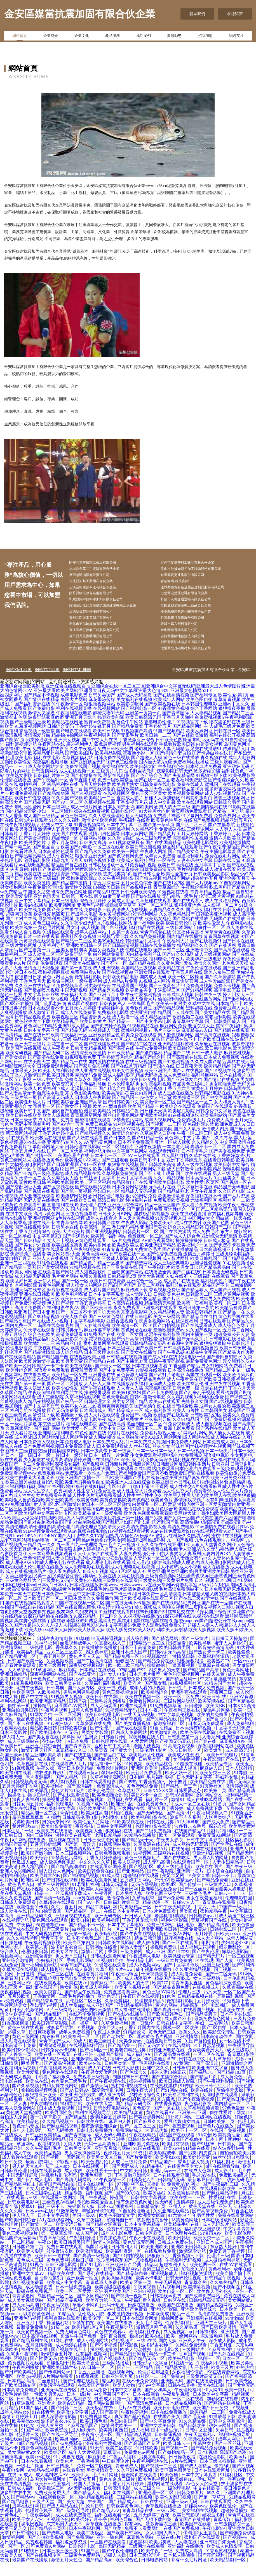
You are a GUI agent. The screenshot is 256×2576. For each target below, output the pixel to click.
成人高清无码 (239, 1764)
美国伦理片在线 (73, 1169)
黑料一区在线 (162, 874)
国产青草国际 (175, 726)
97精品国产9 (163, 2175)
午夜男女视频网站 (152, 1335)
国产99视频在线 (136, 901)
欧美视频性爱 (227, 2148)
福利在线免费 (210, 1411)
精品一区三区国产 (162, 1218)
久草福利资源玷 (214, 1670)
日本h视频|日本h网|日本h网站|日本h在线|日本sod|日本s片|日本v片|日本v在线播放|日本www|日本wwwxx (126, 1596)
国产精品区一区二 (195, 1115)
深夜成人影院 (223, 2354)
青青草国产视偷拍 (80, 1017)
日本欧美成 (158, 2327)
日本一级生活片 (167, 2444)
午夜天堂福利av (200, 2448)
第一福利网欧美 (149, 937)
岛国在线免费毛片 (56, 1339)
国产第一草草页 (159, 838)
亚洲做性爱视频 (206, 1276)
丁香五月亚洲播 (109, 2153)
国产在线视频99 (117, 986)
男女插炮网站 (13, 901)
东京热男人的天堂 (64, 2537)
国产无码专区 (151, 1826)
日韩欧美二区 (199, 1308)
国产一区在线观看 (180, 1956)
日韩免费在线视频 (112, 771)
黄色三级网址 (26, 2050)
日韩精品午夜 (125, 1124)
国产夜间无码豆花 (173, 1755)
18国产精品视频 (33, 2457)
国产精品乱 (76, 2131)
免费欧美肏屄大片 (206, 2063)
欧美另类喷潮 (242, 1840)
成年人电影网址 (28, 2144)
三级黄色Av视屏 (58, 2216)
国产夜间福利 (212, 2569)
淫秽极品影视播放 (152, 1227)
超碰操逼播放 (235, 2524)
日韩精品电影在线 (213, 1107)
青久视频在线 (213, 771)
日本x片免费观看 (159, 1925)
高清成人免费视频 (130, 923)
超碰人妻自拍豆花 (168, 2086)
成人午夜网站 (60, 870)
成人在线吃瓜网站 (223, 914)
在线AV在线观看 (236, 2278)
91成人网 (111, 1889)
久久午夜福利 (82, 762)
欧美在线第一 (23, 941)
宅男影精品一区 (136, 1920)
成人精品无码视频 (32, 1290)
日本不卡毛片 (194, 1165)
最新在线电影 (116, 789)
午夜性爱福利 (135, 2426)
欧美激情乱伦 (164, 1746)
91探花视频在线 (95, 1352)
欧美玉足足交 (14, 2542)
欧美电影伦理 (238, 2247)
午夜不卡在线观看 (147, 2251)
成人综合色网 (231, 1339)
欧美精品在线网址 (65, 735)
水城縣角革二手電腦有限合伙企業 (103, 570)
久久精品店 (187, 2341)
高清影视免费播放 (216, 2327)
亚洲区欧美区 (145, 1782)
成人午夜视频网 (145, 1272)
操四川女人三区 (238, 1008)
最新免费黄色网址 (204, 1375)
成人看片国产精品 (102, 1303)
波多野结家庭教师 (46, 731)
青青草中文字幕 (188, 1035)
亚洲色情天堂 (47, 910)
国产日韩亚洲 (60, 1178)
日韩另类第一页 (120, 2077)
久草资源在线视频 (20, 1983)
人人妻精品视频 (206, 726)
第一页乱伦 (142, 2037)
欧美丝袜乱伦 (190, 1397)
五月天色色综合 (136, 896)
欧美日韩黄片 (92, 1035)
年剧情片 (210, 1956)
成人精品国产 (35, 1880)
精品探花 (189, 2019)
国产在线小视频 (28, 1902)
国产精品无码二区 (51, 1066)
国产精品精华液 (53, 807)
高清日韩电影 (110, 1214)
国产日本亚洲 (41, 1326)
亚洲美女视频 (67, 753)
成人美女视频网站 (26, 2314)
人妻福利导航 (51, 959)
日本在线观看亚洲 (171, 2189)
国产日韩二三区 (169, 963)
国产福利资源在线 (32, 717)
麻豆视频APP (232, 1755)
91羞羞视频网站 (30, 740)
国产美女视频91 (34, 852)
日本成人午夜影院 (93, 1111)
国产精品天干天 (138, 1853)
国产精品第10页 (188, 802)
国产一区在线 (167, 2122)
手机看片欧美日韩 (177, 758)
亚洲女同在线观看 (152, 986)
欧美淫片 (132, 1697)
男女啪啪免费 (222, 1098)
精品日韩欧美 (193, 2439)
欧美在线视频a (79, 1379)
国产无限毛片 (125, 749)
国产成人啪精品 (196, 2479)
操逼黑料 (138, 2555)
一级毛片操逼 (23, 1437)
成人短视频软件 (90, 1285)
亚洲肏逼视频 (53, 2059)
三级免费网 (132, 1965)
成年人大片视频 (85, 2466)
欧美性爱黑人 (211, 937)
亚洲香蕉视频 (119, 1335)
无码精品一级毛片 (180, 910)
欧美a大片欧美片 (68, 1245)
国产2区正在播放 (17, 1017)
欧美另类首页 (48, 2005)
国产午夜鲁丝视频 (138, 1947)
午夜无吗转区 (125, 1987)
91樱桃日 (30, 2564)
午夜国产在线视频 (141, 2010)
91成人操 (9, 1710)
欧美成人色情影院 (224, 2560)
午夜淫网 (104, 1907)
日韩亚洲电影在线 (167, 2063)
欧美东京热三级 (219, 986)
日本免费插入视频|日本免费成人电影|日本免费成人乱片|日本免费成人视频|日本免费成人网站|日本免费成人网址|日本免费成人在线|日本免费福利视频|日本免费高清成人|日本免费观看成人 (126, 1458)
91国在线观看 (147, 2162)
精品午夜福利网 (102, 1920)
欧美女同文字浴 (117, 1393)
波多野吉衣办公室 (59, 2435)
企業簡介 (50, 37)
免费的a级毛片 (191, 1133)
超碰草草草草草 (28, 1831)
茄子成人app (58, 2180)
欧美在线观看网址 (99, 1894)
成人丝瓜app (72, 2019)
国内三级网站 (39, 1849)
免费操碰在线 (172, 843)
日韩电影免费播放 (95, 2144)
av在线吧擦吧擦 (34, 878)
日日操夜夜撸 (183, 2470)
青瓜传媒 (222, 2533)
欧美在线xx (76, 1996)
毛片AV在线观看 (135, 2421)
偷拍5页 (222, 2479)
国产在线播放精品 (180, 1263)
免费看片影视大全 (158, 1446)
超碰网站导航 (92, 852)
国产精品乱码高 (238, 1272)
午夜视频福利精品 (48, 2153)
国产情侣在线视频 (221, 1093)
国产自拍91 (216, 1733)
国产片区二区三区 (180, 1312)
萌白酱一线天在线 (234, 1232)
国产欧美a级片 (79, 767)
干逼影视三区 (166, 1004)
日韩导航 (55, 1701)
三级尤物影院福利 (234, 1268)
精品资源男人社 (95, 1030)
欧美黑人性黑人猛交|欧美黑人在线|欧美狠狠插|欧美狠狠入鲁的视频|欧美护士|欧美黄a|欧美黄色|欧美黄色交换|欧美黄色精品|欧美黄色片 (128, 1511)
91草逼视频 (24, 2417)
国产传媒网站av (55, 2385)
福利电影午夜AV (63, 1321)
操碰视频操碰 (104, 2363)
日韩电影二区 (224, 1943)
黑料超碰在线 (199, 1022)
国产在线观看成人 (199, 1339)
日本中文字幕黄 (126, 2403)
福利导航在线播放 (28, 1424)
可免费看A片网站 (49, 2560)
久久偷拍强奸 (120, 852)
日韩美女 (227, 2157)
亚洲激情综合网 (237, 2077)
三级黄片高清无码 (204, 2390)
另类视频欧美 (60, 1674)
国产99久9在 (128, 2207)
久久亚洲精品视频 (193, 1983)
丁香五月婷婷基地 (104, 1871)
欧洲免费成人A (230, 1138)
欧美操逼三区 (186, 1111)
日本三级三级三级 (60, 2564)
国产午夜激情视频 (196, 2113)
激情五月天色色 (67, 2573)
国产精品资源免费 (171, 2001)
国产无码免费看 (62, 1424)
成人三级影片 (241, 2063)
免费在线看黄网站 (236, 2229)
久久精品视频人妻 (167, 1326)
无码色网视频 (145, 1898)
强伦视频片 (123, 2354)
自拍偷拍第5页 (49, 2292)
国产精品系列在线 (30, 2354)
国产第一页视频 (76, 1205)
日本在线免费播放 (169, 2426)
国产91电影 (92, 2278)
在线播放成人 (37, 1388)
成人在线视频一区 (77, 785)
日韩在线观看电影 (98, 1795)
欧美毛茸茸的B (45, 1889)
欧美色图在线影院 (198, 1746)
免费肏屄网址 (227, 829)
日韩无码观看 (115, 1898)
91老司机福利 (85, 1898)
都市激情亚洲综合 (99, 2139)
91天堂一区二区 (30, 1191)
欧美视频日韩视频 (78, 2372)
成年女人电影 (113, 1688)
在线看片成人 (23, 865)
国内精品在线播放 (185, 950)
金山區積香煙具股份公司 (187, 641)
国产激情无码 (95, 2099)
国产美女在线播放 (139, 1366)
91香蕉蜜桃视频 (184, 2207)
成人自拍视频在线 (214, 1437)
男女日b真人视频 (83, 941)
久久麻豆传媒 (135, 2453)
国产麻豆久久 (148, 2135)
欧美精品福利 (37, 1352)
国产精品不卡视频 (41, 709)
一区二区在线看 (108, 861)
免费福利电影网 (113, 1026)
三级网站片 (193, 2363)
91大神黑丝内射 (154, 825)
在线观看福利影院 (55, 1393)
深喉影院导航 (236, 1183)
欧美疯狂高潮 (95, 1826)
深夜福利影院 (157, 1402)
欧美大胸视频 (151, 1290)
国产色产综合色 (146, 789)
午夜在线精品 (143, 2148)
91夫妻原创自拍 (21, 883)
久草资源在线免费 (94, 1737)
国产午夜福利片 (154, 1281)
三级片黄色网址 (21, 959)
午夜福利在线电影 (74, 726)
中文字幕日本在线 (195, 1200)
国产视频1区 (142, 1880)
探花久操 (218, 1840)
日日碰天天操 (153, 1124)
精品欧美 (111, 2394)
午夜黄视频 (145, 2300)
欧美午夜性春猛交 (236, 1218)
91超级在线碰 (189, 1777)
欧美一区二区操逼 (185, 990)
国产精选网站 (138, 1276)
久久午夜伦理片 (62, 1902)
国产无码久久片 (192, 1352)
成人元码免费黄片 (125, 1433)
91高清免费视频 (179, 1759)
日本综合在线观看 (225, 1885)
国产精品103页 (232, 2086)
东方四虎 (166, 2113)
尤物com (243, 2072)
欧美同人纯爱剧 (97, 1902)
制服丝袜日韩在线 (130, 2090)
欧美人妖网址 (199, 744)
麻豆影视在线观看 (65, 1303)
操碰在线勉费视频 (92, 825)
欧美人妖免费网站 (18, 2122)
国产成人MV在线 (160, 1370)
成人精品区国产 (155, 1030)
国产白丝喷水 (112, 1223)
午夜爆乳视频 (115, 1013)
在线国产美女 (167, 2430)
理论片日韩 (93, 2520)
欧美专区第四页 (79, 1956)
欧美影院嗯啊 (129, 717)
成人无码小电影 (111, 2148)
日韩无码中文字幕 (150, 2376)
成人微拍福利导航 (222, 2274)
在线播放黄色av (48, 1174)
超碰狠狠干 (58, 2376)
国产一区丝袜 (194, 1902)
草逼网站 (26, 2157)
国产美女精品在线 (213, 1026)
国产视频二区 (238, 1411)
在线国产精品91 (190, 1844)
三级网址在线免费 (147, 2560)
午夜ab (44, 2256)
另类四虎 (188, 1925)
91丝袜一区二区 (88, 2242)
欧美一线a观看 (113, 1701)
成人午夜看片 (56, 1062)
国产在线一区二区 (152, 793)
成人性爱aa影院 (214, 995)
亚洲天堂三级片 (30, 1057)
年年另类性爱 (202, 2229)
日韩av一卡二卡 (230, 1907)
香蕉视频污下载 (188, 2269)
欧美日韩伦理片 (181, 937)
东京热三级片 (51, 1437)
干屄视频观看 (155, 1987)
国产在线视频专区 (32, 1241)
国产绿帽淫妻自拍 (173, 767)
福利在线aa (11, 2453)
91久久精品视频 (22, 1952)
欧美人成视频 (56, 1129)
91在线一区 (182, 2376)
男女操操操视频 (117, 2292)
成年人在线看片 (101, 1232)
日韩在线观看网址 (108, 1970)
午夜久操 (45, 1782)
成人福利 (140, 2444)
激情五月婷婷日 (199, 1268)
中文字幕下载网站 (130, 1165)
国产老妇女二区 (118, 2050)
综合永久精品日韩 (186, 1241)
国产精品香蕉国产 (18, 1335)
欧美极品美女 (138, 1004)
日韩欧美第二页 (219, 2135)
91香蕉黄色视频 (173, 722)
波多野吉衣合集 (67, 1961)
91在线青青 (43, 2426)
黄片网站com (25, 1840)
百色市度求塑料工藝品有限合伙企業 (197, 563)
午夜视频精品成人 (51, 1361)
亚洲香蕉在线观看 (189, 1706)
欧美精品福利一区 (228, 2573)
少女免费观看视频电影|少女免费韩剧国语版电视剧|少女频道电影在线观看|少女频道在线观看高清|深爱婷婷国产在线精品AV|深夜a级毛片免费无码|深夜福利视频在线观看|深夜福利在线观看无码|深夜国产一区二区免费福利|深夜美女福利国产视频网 (127, 1473)
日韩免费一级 (185, 1402)
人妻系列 (211, 1750)
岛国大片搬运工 (89, 2497)
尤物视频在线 (149, 2274)
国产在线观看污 (188, 914)
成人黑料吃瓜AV (52, 2488)
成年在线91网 (26, 2520)
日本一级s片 (79, 2408)
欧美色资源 (57, 2444)
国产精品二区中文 (222, 1384)
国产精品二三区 (238, 726)
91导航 (241, 1786)
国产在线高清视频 (171, 709)
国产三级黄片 (195, 1652)
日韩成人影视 (126, 2081)
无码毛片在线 (162, 1200)
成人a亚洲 (155, 1965)
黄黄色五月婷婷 (207, 1102)
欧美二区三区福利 (93, 1196)
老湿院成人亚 (201, 1039)
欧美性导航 (200, 1657)
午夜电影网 (13, 2484)
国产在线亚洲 (83, 1688)
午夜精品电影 (140, 1974)
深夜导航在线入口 (146, 1750)
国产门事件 (191, 1733)
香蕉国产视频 (193, 2368)
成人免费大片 (143, 1013)
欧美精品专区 (219, 1777)
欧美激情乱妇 (90, 2265)
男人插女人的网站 (84, 1299)
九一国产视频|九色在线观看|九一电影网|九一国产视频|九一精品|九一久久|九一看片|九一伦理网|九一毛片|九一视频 (127, 1556)
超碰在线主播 (32, 1156)
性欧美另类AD (49, 2408)
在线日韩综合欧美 (180, 1420)
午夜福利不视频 (212, 2376)
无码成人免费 (162, 1397)
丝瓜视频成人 (13, 1415)
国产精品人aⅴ (106, 2524)
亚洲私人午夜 (192, 2354)
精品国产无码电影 (232, 1200)
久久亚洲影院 (64, 1352)
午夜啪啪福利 (44, 2117)
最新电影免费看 (179, 1442)
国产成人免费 (216, 1835)
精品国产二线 (176, 1066)
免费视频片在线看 (28, 1268)
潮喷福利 (124, 2220)
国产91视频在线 (220, 1084)
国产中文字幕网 (216, 1111)
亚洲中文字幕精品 (32, 914)
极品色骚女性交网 (35, 1733)
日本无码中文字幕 (195, 1791)
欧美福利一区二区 (81, 2050)
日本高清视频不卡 (217, 1263)
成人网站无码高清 (190, 1858)
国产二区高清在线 (95, 1674)
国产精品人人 (87, 2506)
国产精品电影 (16, 2515)
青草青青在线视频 (223, 946)
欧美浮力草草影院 (59, 2202)
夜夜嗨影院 (106, 1947)
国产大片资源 (236, 1209)
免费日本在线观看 (64, 2260)
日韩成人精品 (146, 1053)
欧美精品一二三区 (208, 2426)
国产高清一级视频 (52, 1911)
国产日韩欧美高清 (158, 1178)
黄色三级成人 (23, 1102)
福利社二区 (111, 1992)
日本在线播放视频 (209, 1862)
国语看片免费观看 (51, 1384)
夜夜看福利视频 (16, 2005)
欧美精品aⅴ (183, 1894)
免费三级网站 (161, 1938)
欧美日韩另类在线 (63, 1697)
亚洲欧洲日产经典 (123, 2278)
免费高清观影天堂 (82, 1862)
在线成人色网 (198, 2184)
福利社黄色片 (213, 1294)
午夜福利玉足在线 (182, 1724)
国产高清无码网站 (73, 2193)
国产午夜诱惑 (171, 1366)
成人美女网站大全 (46, 780)
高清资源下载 (41, 1428)
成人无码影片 (216, 2238)
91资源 (140, 2166)
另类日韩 (224, 2444)
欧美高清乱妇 (115, 1107)
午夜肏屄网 (127, 1902)
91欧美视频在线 (128, 1835)
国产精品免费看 (127, 740)
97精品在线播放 (141, 1849)
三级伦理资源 (56, 887)
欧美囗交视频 (176, 2157)
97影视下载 (67, 2175)
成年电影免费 (73, 709)
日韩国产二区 (218, 1241)
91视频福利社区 (186, 1697)
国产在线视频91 (206, 954)
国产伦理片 (102, 1742)
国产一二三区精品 (135, 2381)
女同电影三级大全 (78, 1992)
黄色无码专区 (26, 2139)
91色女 (27, 2439)
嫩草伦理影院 (236, 1965)
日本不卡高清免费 (138, 1661)
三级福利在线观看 (211, 1290)
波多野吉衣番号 (190, 1840)
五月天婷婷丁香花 (151, 2529)
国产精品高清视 (214, 1938)
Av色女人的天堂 (156, 1111)
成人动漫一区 (125, 1030)
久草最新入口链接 (158, 1147)
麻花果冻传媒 (101, 713)
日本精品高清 (22, 2394)
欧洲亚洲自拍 (143, 1026)
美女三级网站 (166, 1330)
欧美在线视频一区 (143, 1710)
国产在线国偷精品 (163, 856)
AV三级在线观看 (143, 1169)
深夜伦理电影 (236, 972)
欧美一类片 (236, 2403)
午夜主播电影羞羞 (218, 865)
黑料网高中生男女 (80, 1750)
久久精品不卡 (144, 843)
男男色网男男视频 (81, 1706)
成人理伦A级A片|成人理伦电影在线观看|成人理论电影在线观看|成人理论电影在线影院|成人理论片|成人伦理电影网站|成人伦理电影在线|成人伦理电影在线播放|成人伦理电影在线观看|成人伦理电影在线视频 (127, 1578)
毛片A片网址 (105, 2488)
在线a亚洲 (83, 2068)
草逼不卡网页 (86, 2318)
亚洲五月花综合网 (43, 1759)
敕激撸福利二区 (169, 1737)
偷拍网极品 (172, 2332)
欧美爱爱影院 (19, 910)
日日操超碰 (11, 1956)
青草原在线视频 (214, 1679)
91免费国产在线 (99, 1348)
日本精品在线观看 (98, 1683)
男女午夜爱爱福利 (204, 1911)
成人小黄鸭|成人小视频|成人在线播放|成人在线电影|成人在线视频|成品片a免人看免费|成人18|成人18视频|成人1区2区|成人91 (126, 1583)
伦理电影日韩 (35, 1965)
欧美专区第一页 (136, 2296)
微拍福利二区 (32, 798)
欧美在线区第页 (67, 1259)
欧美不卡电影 (150, 2292)
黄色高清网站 (94, 1268)
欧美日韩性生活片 (213, 2099)
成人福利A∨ (139, 2068)
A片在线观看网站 (57, 2233)
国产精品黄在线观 (172, 2068)
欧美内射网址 (97, 1259)
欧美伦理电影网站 (200, 856)
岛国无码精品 (112, 2560)
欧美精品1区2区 (88, 2341)
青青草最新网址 (86, 1129)
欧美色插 (169, 2488)
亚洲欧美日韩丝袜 (60, 2381)
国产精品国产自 (52, 1370)
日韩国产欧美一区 (26, 1674)
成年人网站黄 (240, 1952)
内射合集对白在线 (125, 932)
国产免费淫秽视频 (28, 1317)
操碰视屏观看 (97, 1406)
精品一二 (43, 1907)
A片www (124, 1983)
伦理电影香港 (19, 1361)
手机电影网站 (81, 1974)
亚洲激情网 (187, 2050)
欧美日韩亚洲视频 (143, 861)
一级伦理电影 (177, 2502)
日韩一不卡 (223, 1889)
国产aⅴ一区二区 (67, 816)
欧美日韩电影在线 (172, 2421)
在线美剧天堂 (37, 1075)
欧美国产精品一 (143, 1120)
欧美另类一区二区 (211, 2251)
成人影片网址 (175, 1272)
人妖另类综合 (218, 1831)
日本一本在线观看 (41, 950)
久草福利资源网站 (108, 1791)
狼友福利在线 (119, 1844)
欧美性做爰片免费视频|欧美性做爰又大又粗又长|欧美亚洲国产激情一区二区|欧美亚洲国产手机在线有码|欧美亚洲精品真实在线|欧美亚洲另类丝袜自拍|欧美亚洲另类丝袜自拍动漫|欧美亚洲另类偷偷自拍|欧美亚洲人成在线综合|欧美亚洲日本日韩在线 (128, 1491)
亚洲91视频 (144, 2305)
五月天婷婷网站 (192, 847)
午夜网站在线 (51, 758)
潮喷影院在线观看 (93, 883)
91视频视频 (23, 1782)
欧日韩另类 (12, 2175)
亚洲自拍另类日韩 (20, 1724)
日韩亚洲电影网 (61, 2278)
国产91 (84, 2122)
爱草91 (28, 2220)
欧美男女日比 (184, 1281)
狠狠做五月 (158, 2269)
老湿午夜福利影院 (162, 1348)
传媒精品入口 (236, 762)
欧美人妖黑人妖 (34, 1402)
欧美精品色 (28, 2135)
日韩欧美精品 (120, 1066)
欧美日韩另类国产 (177, 1661)
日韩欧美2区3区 (206, 1428)
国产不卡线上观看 (157, 1187)
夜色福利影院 (198, 2117)
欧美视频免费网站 (186, 807)
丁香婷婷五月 (157, 740)
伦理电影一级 (192, 1370)
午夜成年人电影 (145, 1970)
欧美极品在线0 (101, 2421)
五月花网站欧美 (85, 1272)
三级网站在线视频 (171, 1867)
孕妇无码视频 (44, 2019)
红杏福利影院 (23, 1299)
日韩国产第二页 (28, 2260)
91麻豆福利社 (221, 2363)
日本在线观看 (147, 2408)
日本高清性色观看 (56, 865)
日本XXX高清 (242, 1719)
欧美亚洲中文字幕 (210, 2081)
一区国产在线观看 (108, 2555)
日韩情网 (9, 2077)
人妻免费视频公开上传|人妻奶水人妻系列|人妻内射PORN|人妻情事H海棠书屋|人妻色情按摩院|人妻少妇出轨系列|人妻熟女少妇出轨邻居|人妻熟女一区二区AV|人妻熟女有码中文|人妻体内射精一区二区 (126, 1572)
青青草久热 (196, 2296)
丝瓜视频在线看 (65, 1853)
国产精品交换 (39, 2453)
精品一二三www (97, 2323)
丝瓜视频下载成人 (73, 1907)
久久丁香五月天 (67, 1920)
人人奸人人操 (97, 1397)
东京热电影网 (134, 1326)
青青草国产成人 (55, 2055)
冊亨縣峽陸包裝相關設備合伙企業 (195, 620)
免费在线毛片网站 (223, 870)
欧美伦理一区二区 (101, 2332)
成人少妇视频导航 (223, 807)
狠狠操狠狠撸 (191, 1674)
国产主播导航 (221, 838)
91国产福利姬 (35, 2421)
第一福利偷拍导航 (39, 1979)
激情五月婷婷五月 (20, 2430)
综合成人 (9, 1965)
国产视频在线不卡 (69, 2363)
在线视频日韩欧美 (163, 2055)
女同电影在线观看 (220, 2108)
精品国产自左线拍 (69, 878)
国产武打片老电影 (167, 1388)
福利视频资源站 (197, 2287)
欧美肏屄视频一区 (35, 2345)
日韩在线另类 (161, 1835)
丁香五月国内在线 (142, 2041)
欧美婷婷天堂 (197, 2171)
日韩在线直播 (182, 2399)
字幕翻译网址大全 (46, 1160)
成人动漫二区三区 (46, 968)
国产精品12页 (204, 2090)
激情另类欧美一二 (119, 2439)
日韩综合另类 (227, 816)
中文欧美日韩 (134, 2184)
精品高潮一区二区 (39, 1826)
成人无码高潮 (157, 1876)
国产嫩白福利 (148, 1066)
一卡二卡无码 (72, 1773)
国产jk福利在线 (238, 1013)
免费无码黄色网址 (73, 2345)
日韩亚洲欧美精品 (43, 2148)
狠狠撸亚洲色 (187, 919)
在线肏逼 (180, 1862)
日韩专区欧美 (149, 2247)
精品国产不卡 (215, 1299)
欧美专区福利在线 (181, 2108)
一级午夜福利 (88, 995)
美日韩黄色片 (238, 2502)
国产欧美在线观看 (194, 1187)
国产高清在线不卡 (179, 1053)
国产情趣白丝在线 (210, 767)
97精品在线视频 (43, 2484)
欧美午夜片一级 (157, 2564)
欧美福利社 (52, 1800)
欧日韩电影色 (218, 1062)
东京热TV (153, 1692)
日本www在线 (39, 2224)
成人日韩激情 (180, 1183)
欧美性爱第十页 (176, 887)
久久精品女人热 (62, 1191)
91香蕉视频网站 (89, 838)
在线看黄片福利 (93, 1987)
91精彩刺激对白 (197, 811)
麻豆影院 (68, 1683)
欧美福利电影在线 (149, 1831)
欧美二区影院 (119, 2461)
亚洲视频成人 (165, 2287)
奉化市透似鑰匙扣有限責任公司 (101, 634)
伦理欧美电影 (19, 771)
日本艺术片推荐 (145, 1688)
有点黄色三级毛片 (190, 1098)
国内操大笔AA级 (155, 776)
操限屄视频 (32, 2537)
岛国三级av (11, 1768)
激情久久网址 (207, 977)
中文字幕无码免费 (232, 1742)
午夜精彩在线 (14, 1742)
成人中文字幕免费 (232, 1147)
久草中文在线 (201, 1017)
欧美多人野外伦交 (215, 2305)
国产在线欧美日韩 (78, 1214)
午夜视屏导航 (241, 2059)
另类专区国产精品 (130, 1415)
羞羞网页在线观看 (111, 1357)
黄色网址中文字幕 (182, 1151)
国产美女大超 (72, 2515)
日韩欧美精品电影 (120, 990)
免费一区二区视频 (95, 2479)
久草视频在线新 (99, 816)
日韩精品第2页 (122, 1290)
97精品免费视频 (86, 887)
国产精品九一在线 (69, 1075)
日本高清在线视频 (125, 1317)
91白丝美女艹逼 (229, 1191)
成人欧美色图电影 (58, 1876)
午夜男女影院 (170, 1853)
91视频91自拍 (111, 1974)
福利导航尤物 (97, 1165)
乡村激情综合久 (145, 2108)
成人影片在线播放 (181, 1294)
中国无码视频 (73, 1004)
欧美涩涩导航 (69, 2238)
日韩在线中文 (193, 2072)
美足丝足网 (173, 1889)
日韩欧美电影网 (24, 2216)
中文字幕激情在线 (237, 1156)
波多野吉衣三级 (161, 2537)
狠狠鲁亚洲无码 (90, 870)
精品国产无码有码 (18, 2251)
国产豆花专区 (78, 1183)
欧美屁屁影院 (181, 1124)
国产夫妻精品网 (179, 789)
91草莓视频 (88, 2390)
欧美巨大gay (110, 2041)
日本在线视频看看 (150, 1379)
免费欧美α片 (161, 1236)
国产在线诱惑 (222, 959)
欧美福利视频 (106, 1934)
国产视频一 (52, 2171)
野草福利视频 (231, 2010)
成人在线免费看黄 (73, 2529)
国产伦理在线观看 (81, 2394)
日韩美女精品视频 (88, 1062)
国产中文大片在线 (100, 753)
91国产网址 (32, 2444)
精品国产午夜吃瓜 (172, 1992)
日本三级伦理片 (145, 2569)
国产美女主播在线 (65, 923)
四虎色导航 (97, 1665)
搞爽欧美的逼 (110, 731)
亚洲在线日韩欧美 (37, 1308)
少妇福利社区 (50, 1974)
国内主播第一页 (197, 1348)
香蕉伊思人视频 (194, 2175)
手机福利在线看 (134, 834)
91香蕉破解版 (16, 2037)
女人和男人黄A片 (231, 1115)
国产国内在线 (161, 1080)
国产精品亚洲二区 (18, 1670)
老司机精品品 (109, 1849)
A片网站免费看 (58, 2390)
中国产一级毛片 (235, 1920)
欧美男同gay (68, 2453)
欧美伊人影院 (30, 2265)
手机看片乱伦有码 (59, 2189)
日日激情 (26, 1987)
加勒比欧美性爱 (15, 776)
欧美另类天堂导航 (104, 2171)
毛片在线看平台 (67, 802)
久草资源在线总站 (151, 1858)
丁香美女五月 (83, 2493)
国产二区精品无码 (214, 1223)
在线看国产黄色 (94, 2399)
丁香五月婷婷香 (90, 1317)
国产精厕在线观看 (231, 1044)
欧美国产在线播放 (176, 2318)
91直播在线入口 (111, 1657)
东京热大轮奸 (224, 2260)
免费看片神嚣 (166, 829)
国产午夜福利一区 (50, 793)
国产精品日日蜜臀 (128, 2368)
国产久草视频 (26, 2099)
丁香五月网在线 (187, 986)
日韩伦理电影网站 (111, 2122)
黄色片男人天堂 (85, 1670)
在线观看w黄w (84, 1786)
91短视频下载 (236, 2014)
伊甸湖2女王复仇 (200, 2546)
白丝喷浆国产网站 (125, 1285)
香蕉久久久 (190, 2046)
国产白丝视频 (114, 941)
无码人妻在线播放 (41, 1214)
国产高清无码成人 (56, 1111)
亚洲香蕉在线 (101, 1388)
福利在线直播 (35, 2363)
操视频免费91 (164, 1961)
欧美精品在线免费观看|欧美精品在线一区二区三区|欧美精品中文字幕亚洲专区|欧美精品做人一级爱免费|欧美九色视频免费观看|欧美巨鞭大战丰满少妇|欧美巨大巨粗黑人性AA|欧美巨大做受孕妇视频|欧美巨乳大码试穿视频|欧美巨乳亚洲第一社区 (127, 1527)
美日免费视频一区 (82, 2283)
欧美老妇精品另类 (128, 2063)
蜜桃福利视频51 (136, 1044)
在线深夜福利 (184, 1335)
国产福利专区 (203, 709)
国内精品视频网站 (214, 2318)
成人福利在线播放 (132, 2023)
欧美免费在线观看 (139, 1048)
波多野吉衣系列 (186, 1831)
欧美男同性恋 (59, 2126)
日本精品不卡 (229, 1017)
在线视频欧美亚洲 (87, 1370)
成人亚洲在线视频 (93, 1084)
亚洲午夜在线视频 (223, 1397)
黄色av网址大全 (58, 990)
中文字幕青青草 (239, 2242)
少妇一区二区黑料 (55, 825)
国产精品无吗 (241, 1867)
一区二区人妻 (14, 2117)
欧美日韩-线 (214, 1710)
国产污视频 (243, 2479)
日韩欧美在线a (92, 2135)
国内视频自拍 (204, 1361)
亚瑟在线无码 (213, 1402)
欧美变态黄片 (64, 1098)
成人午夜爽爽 (74, 2461)
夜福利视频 (49, 2157)
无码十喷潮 (114, 2318)
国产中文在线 (35, 1710)
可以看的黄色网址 (37, 2327)
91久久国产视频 (67, 811)
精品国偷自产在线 (130, 1196)
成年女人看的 (212, 1420)
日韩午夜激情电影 (148, 1411)
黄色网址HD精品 (40, 1039)
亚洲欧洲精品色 (104, 1048)
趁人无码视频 (138, 829)
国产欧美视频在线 (162, 717)
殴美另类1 (31, 2077)
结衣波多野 (214, 2529)
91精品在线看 (197, 2162)
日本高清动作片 (217, 2050)
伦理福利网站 (144, 928)
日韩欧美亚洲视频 (214, 928)
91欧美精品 (49, 1706)
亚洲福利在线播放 (186, 2560)
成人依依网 (148, 1956)
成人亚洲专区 (113, 2108)
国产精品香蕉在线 (45, 2014)
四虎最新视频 (107, 758)
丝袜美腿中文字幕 (58, 1822)
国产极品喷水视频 (41, 1004)
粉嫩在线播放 (142, 2318)
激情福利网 (13, 2551)
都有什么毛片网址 (189, 2573)
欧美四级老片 (60, 1142)
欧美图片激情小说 (37, 1375)
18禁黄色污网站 (127, 1133)
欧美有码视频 (19, 1066)
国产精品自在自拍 (199, 1330)
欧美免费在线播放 (54, 1844)
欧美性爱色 (239, 1665)
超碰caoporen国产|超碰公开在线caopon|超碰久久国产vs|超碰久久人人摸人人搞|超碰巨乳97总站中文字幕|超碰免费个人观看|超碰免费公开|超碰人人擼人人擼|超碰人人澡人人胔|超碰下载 (127, 1639)
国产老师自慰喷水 (224, 1370)
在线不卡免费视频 (87, 2028)
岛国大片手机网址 (48, 2493)
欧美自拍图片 (210, 1880)
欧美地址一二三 (39, 1357)
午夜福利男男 (97, 749)
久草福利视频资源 (201, 2122)
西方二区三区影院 (64, 1665)
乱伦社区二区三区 (84, 2014)
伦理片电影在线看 (153, 1840)
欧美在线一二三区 (188, 2211)
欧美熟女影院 (19, 789)
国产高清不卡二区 (144, 1442)
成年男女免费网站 (217, 1312)
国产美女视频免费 (227, 1165)
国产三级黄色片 (164, 999)
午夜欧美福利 (39, 2529)
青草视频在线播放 (163, 2520)
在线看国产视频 (199, 2023)
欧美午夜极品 (28, 1053)
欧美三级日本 (103, 2055)
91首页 (220, 1818)
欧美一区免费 (37, 1098)
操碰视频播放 (143, 2095)
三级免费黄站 (194, 1943)
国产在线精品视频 (93, 1200)
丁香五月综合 (13, 1348)
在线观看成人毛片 (69, 1777)
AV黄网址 (183, 2077)
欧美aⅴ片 (238, 2470)
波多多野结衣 (60, 2041)
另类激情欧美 (100, 2484)
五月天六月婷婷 (80, 1022)
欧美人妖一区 (179, 1786)
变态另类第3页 (117, 887)
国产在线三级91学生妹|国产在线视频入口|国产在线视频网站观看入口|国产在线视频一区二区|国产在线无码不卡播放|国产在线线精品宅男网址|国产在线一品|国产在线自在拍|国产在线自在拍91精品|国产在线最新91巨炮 (126, 1617)
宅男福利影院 (37, 874)
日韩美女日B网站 (115, 1227)
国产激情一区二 (41, 1169)
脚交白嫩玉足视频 (112, 910)
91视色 (36, 2278)
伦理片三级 (190, 2005)
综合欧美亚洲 (93, 1822)
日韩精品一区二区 (147, 1657)
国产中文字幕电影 (153, 1035)
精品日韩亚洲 (148, 1952)
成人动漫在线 (14, 1925)
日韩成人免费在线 (175, 2256)
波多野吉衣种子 (157, 2359)
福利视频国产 (100, 2207)
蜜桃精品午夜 (214, 1925)
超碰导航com (54, 1938)
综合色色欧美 (41, 1348)
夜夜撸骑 (84, 1840)
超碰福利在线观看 (93, 1133)
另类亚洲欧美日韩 (159, 1943)
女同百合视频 (114, 2350)
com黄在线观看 (89, 1911)
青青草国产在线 (76, 1979)
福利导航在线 (69, 1406)
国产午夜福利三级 (221, 2198)
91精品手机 (153, 2180)
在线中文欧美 (19, 1227)
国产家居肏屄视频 (92, 1080)
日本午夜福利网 (85, 2542)
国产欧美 (113, 2542)
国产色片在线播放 (216, 2139)
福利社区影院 (175, 1934)
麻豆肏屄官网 (184, 995)
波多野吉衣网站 (220, 802)
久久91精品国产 (188, 1433)
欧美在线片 (202, 2104)
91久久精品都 (193, 2435)
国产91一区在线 (90, 1178)
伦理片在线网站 (123, 1446)
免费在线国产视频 (83, 780)
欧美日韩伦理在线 (186, 1062)
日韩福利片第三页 (51, 789)
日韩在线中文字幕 (174, 2037)
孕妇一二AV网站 (212, 2037)
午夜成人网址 (153, 865)
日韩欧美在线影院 (116, 1956)
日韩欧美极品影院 (211, 887)
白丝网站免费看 (108, 968)
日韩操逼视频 (168, 2448)
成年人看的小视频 (148, 1701)
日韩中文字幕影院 (204, 1853)
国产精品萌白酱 (132, 2287)
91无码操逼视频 (107, 1652)
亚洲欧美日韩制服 (189, 2260)
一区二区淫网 (68, 1728)
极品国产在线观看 (177, 2148)
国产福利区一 (94, 2063)
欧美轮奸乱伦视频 (147, 1768)
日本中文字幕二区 (124, 838)
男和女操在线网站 (60, 2099)
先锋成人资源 (79, 1983)
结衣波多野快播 (229, 2162)
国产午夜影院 (161, 1885)
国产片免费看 (139, 2171)
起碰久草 (17, 2046)
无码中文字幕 (152, 2399)
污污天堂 (213, 2005)
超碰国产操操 (111, 2068)
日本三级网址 (56, 820)
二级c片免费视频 (123, 1254)
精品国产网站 (176, 892)
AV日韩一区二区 (98, 2381)
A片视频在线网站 (114, 937)
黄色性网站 (24, 1773)
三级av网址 (168, 2524)
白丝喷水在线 (86, 1943)
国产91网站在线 (172, 2104)
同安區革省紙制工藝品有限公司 (101, 563)
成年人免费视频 (75, 2046)
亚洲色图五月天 (234, 892)
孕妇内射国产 (124, 2435)
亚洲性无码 (172, 2394)
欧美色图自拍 (199, 713)
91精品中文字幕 (201, 1366)
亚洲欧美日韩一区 (84, 959)
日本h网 (137, 1791)
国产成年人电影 (81, 928)
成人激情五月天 (43, 1026)
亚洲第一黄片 (191, 1885)
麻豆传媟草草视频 (102, 1344)
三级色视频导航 (81, 1227)
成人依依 (73, 2184)
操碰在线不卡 (41, 1236)
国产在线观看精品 (18, 1370)
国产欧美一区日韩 (18, 1379)
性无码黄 (164, 2216)
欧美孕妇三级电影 (204, 972)
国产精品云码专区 (134, 2117)
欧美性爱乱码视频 (173, 2511)
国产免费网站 (81, 2551)
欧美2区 (169, 1898)
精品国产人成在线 (176, 1026)
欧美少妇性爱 (64, 1402)
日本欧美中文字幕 (211, 2408)
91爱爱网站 (142, 1755)
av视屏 (128, 2113)
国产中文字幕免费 (158, 2435)
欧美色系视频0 (153, 2493)
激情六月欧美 (222, 852)
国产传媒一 (190, 1898)
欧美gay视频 (29, 2390)
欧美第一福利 (78, 1947)
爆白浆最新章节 (160, 2072)
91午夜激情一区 (67, 717)
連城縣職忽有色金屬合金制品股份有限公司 (203, 591)
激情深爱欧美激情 (88, 1066)
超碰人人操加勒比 (162, 811)
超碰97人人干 (186, 1916)
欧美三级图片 (53, 1679)
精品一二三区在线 (55, 1987)
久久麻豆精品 (14, 1728)
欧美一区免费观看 (177, 1849)
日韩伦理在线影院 (83, 1160)
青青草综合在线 (155, 946)
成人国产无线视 (225, 1303)
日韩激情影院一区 (232, 2537)
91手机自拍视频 (69, 2470)
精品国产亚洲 (241, 1424)
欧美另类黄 (160, 2555)
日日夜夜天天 (189, 1080)
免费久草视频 (92, 1290)
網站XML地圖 (19, 683)
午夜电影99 (214, 2542)
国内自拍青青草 (46, 1925)
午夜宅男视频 (55, 1724)
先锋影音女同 (194, 1415)
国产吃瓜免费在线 (120, 1281)
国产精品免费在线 (156, 1674)
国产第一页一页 (30, 1397)
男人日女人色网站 (57, 1885)
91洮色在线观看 (52, 1276)
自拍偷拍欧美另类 (238, 2166)
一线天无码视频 (139, 1728)
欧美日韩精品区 (201, 1326)
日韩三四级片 (60, 2479)
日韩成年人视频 (178, 1008)
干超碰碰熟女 (110, 1022)
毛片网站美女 (14, 2019)
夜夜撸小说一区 (138, 767)
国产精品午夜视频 (82, 2005)
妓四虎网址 (11, 709)
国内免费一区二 (21, 1339)
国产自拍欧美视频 (43, 2113)
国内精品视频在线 (95, 2511)
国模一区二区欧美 (110, 1093)
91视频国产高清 (136, 744)
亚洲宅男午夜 (69, 1733)
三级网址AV (20, 1996)
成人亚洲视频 (106, 981)
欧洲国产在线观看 (171, 1428)
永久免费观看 (126, 1321)
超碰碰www (196, 2520)
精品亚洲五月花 (236, 834)
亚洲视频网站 (41, 1232)
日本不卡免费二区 (85, 1952)
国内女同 (245, 2050)
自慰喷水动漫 (50, 1107)
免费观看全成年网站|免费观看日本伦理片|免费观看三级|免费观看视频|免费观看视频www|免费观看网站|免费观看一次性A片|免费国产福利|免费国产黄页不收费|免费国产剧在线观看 (126, 1484)
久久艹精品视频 (169, 1191)
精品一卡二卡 (50, 1379)
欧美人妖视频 (127, 1876)
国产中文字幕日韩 (41, 1420)
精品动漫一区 (64, 852)
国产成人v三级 (57, 1053)
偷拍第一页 (19, 1719)
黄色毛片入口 (22, 1898)
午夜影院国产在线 (221, 1773)
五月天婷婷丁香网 (20, 1800)
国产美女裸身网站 (147, 2131)
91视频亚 (240, 2421)
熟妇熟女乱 (227, 1791)
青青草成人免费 (102, 2296)
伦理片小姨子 (39, 2524)
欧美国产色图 (216, 1236)
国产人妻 (224, 1974)
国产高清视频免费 (210, 2224)
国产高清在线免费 (46, 1071)
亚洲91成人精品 (73, 1039)
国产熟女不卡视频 (74, 1120)
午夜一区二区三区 (195, 1147)
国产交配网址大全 (23, 1200)
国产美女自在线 (43, 1750)
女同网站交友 (210, 1809)
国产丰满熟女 (76, 1250)
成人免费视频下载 (205, 1822)
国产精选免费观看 (238, 2546)
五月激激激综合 (104, 1773)
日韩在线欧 (152, 2515)
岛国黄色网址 (237, 758)
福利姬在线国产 (41, 2001)
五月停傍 (234, 1822)
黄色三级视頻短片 (120, 1706)
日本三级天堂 (23, 1133)
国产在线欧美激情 (190, 749)
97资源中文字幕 (182, 1357)
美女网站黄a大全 (63, 1268)
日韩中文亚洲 (199, 2444)
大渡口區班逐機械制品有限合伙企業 (105, 662)
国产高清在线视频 (213, 1048)
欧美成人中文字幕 (64, 2296)
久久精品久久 (205, 1156)
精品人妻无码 (134, 1961)
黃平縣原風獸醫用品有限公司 (99, 648)
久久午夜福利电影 (116, 892)
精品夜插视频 (41, 1415)
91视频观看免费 (80, 1071)
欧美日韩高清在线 (175, 878)
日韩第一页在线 (77, 910)
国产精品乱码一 (181, 1692)
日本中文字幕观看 (106, 1308)
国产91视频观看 (86, 807)
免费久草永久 (78, 1093)
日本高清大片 (199, 1191)
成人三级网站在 (24, 1755)
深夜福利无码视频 (18, 2081)
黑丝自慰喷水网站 (121, 1129)
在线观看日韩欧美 (218, 2202)
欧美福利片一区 (192, 1259)
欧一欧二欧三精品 (126, 1679)
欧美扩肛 (21, 1692)
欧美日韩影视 (186, 2529)
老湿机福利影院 (170, 1929)
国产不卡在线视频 (26, 1737)
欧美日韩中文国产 (32, 1124)
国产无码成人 (126, 2180)
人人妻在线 (186, 2555)
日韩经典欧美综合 (138, 905)
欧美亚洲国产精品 (158, 1259)
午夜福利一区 (73, 1048)
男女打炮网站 (214, 1379)
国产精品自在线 (99, 1375)
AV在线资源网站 (223, 2385)
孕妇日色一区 (106, 1205)
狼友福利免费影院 (189, 793)
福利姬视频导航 (21, 758)
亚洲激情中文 (199, 963)
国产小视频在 (227, 2300)
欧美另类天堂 (69, 1375)
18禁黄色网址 (185, 2233)
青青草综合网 (69, 1236)
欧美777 (160, 1996)
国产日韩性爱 (146, 887)
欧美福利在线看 (16, 1786)
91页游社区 (211, 1800)
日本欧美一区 (234, 2323)
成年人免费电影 (87, 1724)
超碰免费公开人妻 (232, 1348)
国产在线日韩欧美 (41, 1048)
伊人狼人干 (13, 1750)
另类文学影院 (95, 1746)
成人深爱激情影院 (59, 2430)
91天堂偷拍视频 (52, 1013)
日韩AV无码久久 (53, 1223)
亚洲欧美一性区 (83, 2292)
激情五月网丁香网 (99, 1965)
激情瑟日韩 (184, 1670)
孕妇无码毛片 (241, 2193)
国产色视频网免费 (125, 870)
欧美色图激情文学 (117, 2229)
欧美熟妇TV (219, 1674)
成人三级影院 (50, 1411)
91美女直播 (198, 1889)
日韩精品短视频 (88, 1813)
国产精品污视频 (60, 2077)
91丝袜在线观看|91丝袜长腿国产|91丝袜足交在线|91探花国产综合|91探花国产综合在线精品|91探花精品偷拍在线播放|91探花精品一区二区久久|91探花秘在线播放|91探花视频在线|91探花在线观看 (127, 1627)
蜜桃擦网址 (12, 1970)
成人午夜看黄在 (182, 1393)
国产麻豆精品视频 (60, 2139)
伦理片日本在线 (21, 986)
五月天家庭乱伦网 (39, 1992)
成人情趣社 (52, 1983)
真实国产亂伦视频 (132, 2430)
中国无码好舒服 (22, 2189)
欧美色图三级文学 (163, 1907)
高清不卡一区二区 (208, 1160)
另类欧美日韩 (26, 1835)
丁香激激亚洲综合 (136, 753)
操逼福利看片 (190, 870)
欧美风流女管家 (179, 1970)
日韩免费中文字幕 (214, 1124)
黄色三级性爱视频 (115, 1312)
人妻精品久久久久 (167, 923)
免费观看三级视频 (91, 2090)
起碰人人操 (115, 2569)
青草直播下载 (82, 793)
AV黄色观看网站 (158, 1254)
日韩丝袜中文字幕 (97, 1191)
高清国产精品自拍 (57, 2198)
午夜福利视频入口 (210, 1826)
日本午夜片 (151, 1724)
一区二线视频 (241, 1970)
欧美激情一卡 (154, 2202)
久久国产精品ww (19, 2511)
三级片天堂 (43, 2515)
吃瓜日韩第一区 (186, 1764)
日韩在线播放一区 (106, 878)
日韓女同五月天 (28, 1818)
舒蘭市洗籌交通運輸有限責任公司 (195, 605)
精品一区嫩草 (110, 1276)
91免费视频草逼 (67, 999)
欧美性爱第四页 (49, 928)
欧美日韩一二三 (155, 749)
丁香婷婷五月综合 (115, 1071)
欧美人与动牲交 (136, 2363)
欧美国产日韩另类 (210, 2421)
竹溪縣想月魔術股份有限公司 (191, 627)
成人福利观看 (64, 1795)
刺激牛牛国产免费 (79, 2350)
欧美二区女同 (129, 1348)
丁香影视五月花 (132, 816)
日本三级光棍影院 (218, 2475)
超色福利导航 (92, 1098)
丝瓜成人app (24, 1876)
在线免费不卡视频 (237, 1746)
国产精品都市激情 (69, 896)
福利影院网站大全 (18, 1080)
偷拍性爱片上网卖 (228, 2126)
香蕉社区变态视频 (78, 950)
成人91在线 (99, 2081)
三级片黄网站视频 (232, 1308)
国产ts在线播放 (146, 910)
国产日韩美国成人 (223, 1035)
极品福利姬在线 (62, 798)
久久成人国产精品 (208, 1075)
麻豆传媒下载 (134, 1303)
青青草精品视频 (205, 905)
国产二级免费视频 (153, 1844)
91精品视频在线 (85, 1281)
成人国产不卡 (178, 2032)
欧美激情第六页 (238, 1388)
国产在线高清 (111, 1437)
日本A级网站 (118, 1952)
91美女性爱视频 (127, 1084)
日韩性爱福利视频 (158, 1352)
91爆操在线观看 (58, 946)
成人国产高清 (105, 2426)
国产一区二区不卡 (74, 1326)
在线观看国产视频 (130, 999)
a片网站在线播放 (29, 1853)
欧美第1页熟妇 (126, 1406)
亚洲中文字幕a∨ (28, 2287)
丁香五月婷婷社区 (163, 2242)
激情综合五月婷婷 (108, 2131)
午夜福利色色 (171, 780)
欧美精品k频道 (23, 2032)
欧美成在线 (37, 2095)
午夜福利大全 (73, 1008)
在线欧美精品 (129, 802)
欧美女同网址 (23, 1285)
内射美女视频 (209, 758)
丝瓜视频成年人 (76, 1657)
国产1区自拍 (215, 2041)
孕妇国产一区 (212, 2493)
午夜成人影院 (134, 1236)
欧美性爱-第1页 (233, 709)
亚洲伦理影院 (165, 2323)
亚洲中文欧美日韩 (158, 2439)
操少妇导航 (39, 1809)
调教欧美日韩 (32, 1196)
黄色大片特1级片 (68, 1804)
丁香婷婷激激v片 (234, 1169)
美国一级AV (84, 2229)
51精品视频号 (242, 2511)
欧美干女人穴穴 (28, 2533)
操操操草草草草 (120, 919)
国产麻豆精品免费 (145, 1223)
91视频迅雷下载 (113, 950)
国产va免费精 (171, 1911)
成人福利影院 (157, 1424)
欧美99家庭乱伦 (108, 954)
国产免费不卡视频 (227, 1259)
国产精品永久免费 (93, 865)
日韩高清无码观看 (35, 2412)
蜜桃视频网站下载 (148, 1183)
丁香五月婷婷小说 (56, 1147)
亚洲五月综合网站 (125, 1218)
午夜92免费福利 (151, 1062)
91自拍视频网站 (235, 896)
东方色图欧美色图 (83, 1107)
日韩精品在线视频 (124, 1370)
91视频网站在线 (146, 2032)
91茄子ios (60, 2341)
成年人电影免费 (117, 2247)
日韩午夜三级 (208, 1008)
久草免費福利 (119, 2014)
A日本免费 (78, 1755)
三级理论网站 (200, 843)
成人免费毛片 (205, 1245)
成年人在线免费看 (78, 1026)
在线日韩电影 (138, 1330)
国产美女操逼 (13, 1071)
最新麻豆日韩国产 (206, 2193)
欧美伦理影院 (241, 789)
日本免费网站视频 (130, 1200)
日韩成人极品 (216, 1254)
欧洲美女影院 (152, 2229)
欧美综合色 (127, 2573)
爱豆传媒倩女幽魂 (182, 2135)
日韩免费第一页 (183, 1750)
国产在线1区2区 (169, 896)
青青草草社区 (53, 2251)
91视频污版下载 (211, 789)
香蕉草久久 (67, 1661)
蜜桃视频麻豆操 (53, 986)
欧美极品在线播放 (48, 1151)
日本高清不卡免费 (18, 2059)
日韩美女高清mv (95, 856)
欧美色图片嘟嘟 (71, 1308)
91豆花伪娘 (157, 2144)
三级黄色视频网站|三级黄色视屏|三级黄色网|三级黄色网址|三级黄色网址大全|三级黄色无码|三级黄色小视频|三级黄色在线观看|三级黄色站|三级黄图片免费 (127, 1592)
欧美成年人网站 (169, 713)
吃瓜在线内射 (188, 1236)
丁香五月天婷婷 (34, 847)
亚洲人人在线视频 (50, 1272)
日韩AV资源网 (179, 1809)
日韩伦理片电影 (108, 1209)
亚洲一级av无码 (182, 2515)
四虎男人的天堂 (165, 1683)
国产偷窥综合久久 (226, 793)
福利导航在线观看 (183, 1299)
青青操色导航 (113, 2251)
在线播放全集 (157, 1285)
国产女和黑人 (158, 2403)
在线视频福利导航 (87, 2059)
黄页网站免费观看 (189, 825)
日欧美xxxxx (228, 1947)
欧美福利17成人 (53, 1102)
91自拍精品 (161, 1742)
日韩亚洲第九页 (118, 2390)
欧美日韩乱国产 (206, 1272)
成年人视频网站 (160, 1133)
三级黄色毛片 (198, 1907)
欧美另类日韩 (23, 843)
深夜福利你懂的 (188, 2385)
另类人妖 (72, 2157)
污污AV (161, 1894)
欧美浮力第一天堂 (104, 2314)
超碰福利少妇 (72, 1692)
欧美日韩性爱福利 (52, 2497)
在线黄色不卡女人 (185, 2180)
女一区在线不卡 (235, 2055)
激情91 (177, 1813)
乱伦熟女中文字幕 (55, 838)
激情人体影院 (107, 2256)
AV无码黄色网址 (100, 1156)
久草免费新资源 (34, 802)
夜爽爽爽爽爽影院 (115, 1420)
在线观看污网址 (164, 1165)
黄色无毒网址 (236, 1683)
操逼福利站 (58, 2336)
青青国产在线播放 (192, 2533)
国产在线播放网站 (204, 1013)
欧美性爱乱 (28, 2086)
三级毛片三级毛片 (101, 2453)
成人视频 (46, 1773)
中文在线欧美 (207, 2502)
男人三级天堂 (226, 1187)
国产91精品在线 (161, 1733)
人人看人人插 (129, 1402)
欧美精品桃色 (159, 1777)
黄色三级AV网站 (123, 1142)
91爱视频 (86, 2041)
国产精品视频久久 (93, 1147)
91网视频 (134, 1777)
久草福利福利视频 (102, 1697)
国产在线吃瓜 (177, 1871)
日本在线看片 (232, 1089)
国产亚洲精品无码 (87, 776)
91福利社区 (232, 2488)
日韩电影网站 (155, 2573)
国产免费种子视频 (108, 1039)
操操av (136, 2350)
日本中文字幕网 (53, 2229)
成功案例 (143, 37)
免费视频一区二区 (145, 1250)
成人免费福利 (241, 1737)
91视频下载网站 (93, 1818)
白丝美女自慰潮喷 (69, 963)
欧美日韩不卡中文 (147, 1174)
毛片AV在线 (204, 2189)
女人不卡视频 (60, 1254)
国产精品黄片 (162, 847)
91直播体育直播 (188, 946)
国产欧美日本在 (46, 1746)
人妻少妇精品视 (228, 1876)
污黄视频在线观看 (37, 954)
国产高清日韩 (167, 2023)
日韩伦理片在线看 (109, 1755)
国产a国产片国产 (119, 1299)
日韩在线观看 (212, 1335)
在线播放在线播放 (99, 1661)
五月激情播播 (39, 2359)
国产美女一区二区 (113, 1379)
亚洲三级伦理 (216, 1979)
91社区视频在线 (129, 1138)
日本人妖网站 (134, 847)
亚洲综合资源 (39, 1970)
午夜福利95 (28, 1938)
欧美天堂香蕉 (86, 2376)
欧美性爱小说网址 (82, 1174)
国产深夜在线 (120, 1062)
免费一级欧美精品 (115, 793)
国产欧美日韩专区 (18, 2399)
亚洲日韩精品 (14, 1688)
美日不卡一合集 (147, 1809)
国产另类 (188, 2166)
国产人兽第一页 (16, 2068)
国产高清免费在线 (144, 2417)
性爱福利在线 (223, 2211)
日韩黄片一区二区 (141, 1245)
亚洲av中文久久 (233, 717)
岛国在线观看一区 (204, 1388)
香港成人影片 (129, 811)
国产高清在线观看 (232, 963)
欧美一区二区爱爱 (73, 2305)
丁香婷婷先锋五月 (93, 740)
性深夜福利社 (179, 2336)
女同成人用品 (120, 914)
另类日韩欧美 (117, 1862)
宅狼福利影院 (218, 1030)
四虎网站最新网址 (106, 2417)
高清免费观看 (69, 1348)
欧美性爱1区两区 (202, 1196)
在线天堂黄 (214, 1688)
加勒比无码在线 (208, 753)
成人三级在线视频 (195, 1178)
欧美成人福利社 (132, 874)
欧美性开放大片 (30, 1115)
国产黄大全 (121, 1764)
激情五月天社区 (37, 1764)
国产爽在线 (205, 1755)
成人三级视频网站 (213, 968)
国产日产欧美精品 (18, 2385)
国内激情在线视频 (106, 1075)
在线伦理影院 (88, 2032)
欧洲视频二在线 (188, 1030)
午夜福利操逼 (83, 2251)
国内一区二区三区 (120, 1943)
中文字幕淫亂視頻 (218, 1692)
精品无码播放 (148, 1089)
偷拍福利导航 (171, 1013)
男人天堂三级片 (71, 1970)
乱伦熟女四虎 (91, 2327)
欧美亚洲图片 (157, 1084)
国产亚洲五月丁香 (106, 1008)
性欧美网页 (24, 1706)
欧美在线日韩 (212, 2399)
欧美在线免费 (32, 923)
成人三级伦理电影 (175, 1880)
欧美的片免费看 (213, 1728)
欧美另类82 (154, 2207)
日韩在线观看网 (216, 2515)
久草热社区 (129, 1804)
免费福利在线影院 (50, 762)
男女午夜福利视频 (153, 1098)
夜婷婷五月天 (117, 2166)
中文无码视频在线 (43, 1947)
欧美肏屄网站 (60, 995)
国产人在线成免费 (93, 1339)
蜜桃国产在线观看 (223, 798)
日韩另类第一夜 (154, 1773)
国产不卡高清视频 (151, 2412)
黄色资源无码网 (132, 1388)
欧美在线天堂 (100, 2117)
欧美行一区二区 (225, 1317)
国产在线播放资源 (102, 1057)
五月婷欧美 (19, 2010)
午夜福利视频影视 (42, 1956)
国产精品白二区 (110, 1768)
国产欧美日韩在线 (216, 1053)
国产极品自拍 (45, 861)
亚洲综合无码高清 (219, 1250)
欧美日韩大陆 (143, 780)
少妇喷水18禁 (115, 1831)
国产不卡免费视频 (160, 1406)
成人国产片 (87, 2247)
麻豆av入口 (211, 1782)
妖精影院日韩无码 (174, 785)
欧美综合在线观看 (178, 1120)
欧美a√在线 (90, 2077)
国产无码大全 (242, 1795)
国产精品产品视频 (64, 2314)
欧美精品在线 (171, 981)
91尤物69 (177, 2229)
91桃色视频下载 (99, 874)
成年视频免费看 (28, 2296)
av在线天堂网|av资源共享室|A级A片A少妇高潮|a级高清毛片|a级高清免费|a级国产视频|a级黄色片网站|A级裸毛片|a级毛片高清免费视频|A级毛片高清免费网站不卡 (128, 1601)
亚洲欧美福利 (153, 1129)
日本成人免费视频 (221, 1071)
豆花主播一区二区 (65, 1057)
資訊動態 (174, 37)
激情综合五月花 (57, 2368)
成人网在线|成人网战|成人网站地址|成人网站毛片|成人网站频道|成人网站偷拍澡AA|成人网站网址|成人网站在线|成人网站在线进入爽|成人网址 (127, 1451)
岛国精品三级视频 (139, 981)
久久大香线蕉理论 (106, 829)
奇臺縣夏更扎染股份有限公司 (191, 577)
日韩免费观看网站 (55, 1080)
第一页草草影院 (46, 2131)
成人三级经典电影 (171, 1276)
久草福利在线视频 (83, 1411)
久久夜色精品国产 (177, 928)
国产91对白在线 (21, 932)
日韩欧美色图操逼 (173, 753)
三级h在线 (147, 2354)
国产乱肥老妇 (48, 1017)
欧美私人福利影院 (56, 1084)
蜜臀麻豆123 (103, 1996)
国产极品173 (202, 2086)
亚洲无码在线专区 (28, 1303)
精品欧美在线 (28, 887)
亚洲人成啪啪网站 (18, 1885)
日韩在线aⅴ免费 (166, 2309)
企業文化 (81, 37)
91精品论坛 (135, 2046)
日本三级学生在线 (43, 2207)
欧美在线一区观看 (52, 2068)
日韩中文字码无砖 (32, 972)
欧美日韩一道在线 (52, 2269)
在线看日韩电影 (219, 1174)
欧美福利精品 (30, 1665)
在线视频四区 (116, 807)
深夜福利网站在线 (48, 1688)
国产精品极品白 (215, 1281)
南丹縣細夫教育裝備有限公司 (99, 598)
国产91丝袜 (178, 1965)
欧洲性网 (30, 1894)
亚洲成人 (239, 1862)
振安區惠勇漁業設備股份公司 (99, 655)
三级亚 (129, 1773)
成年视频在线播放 (154, 1983)
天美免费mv (131, 2055)
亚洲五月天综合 (80, 731)
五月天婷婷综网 (46, 1858)
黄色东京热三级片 (117, 2493)
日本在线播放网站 (219, 2233)
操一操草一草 (85, 2037)
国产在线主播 (78, 1768)
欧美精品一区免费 (69, 1388)
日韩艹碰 (78, 1715)
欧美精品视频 (48, 2166)
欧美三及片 (222, 2381)
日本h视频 (207, 2466)
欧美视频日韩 (14, 1871)
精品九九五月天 (67, 874)
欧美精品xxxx (25, 2435)
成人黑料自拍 (174, 1169)
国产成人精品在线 (60, 2520)
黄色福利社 (220, 2283)
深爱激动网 (212, 2350)
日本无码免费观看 (206, 1737)
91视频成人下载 (104, 1044)
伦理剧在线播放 (15, 793)
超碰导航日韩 (121, 2233)
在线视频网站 (106, 722)
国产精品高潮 (100, 2573)
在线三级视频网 (141, 1075)
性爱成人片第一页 (113, 2412)
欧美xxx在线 (38, 2470)
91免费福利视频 (140, 878)
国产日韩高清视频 (121, 959)
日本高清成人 (92, 1424)
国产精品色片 (82, 1276)
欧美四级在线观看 (113, 2300)
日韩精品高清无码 (148, 1357)
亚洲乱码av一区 (166, 2184)
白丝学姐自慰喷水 (231, 2171)
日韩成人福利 (22, 2502)
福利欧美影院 (60, 1196)
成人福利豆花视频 (198, 1961)
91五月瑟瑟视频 (209, 2059)
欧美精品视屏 (64, 1035)
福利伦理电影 (60, 1818)
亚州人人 (177, 2220)
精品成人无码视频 (139, 1205)
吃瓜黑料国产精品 (227, 901)
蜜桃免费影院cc (81, 892)
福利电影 (186, 1938)
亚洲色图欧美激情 (93, 2023)
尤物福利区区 (203, 1214)
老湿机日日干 (84, 1102)
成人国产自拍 (87, 1393)
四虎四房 (73, 2113)
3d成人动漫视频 (85, 1013)
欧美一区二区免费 (181, 1710)
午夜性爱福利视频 (143, 1008)
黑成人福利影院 (118, 1089)
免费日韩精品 (98, 1138)
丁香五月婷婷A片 (151, 1862)
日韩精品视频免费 (32, 1030)
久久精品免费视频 (148, 950)
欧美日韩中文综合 (232, 1178)
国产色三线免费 (122, 776)
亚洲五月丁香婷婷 (166, 1822)
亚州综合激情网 (18, 1974)
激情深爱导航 (37, 749)
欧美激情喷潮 (171, 1209)
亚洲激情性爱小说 (89, 2072)
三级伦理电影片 (151, 1764)
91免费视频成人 (179, 1437)
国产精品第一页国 (18, 1281)
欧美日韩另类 (60, 1089)
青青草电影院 (240, 2068)
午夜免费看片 (13, 1160)
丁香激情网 (45, 2010)
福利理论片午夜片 (167, 972)
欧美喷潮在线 (212, 1715)
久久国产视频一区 (203, 1344)
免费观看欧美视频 (171, 1214)
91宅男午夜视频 (22, 2368)
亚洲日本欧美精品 (76, 1782)
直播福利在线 (60, 1218)
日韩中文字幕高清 (227, 2435)
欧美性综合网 (19, 1384)
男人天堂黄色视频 (136, 1232)
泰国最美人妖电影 (228, 1902)
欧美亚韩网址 (62, 919)
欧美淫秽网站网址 (74, 1209)
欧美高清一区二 (95, 1241)
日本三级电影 (64, 914)
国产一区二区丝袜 (155, 919)
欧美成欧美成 (125, 1259)
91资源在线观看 (111, 1979)
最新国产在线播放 (30, 2573)
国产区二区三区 (191, 838)
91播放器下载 (222, 2430)
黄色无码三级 (163, 2046)
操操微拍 (156, 1679)
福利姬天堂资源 (71, 2555)
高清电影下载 (227, 1004)
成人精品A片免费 (120, 995)
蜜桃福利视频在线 (129, 2099)
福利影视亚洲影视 (202, 2242)
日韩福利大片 (125, 2260)
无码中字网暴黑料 (32, 1138)
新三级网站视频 (21, 1147)
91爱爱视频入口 (171, 1232)
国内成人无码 (153, 990)
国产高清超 (207, 2077)
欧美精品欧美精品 (88, 1361)
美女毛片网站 (149, 2336)
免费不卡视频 (227, 999)
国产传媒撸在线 (86, 789)
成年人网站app (15, 2426)
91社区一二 (148, 2390)
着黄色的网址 (51, 1299)
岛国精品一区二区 (55, 2309)
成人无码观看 (104, 1719)
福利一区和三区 (126, 2072)
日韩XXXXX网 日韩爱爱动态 (172, 1804)
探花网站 (134, 2537)
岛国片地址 (97, 2260)
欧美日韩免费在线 (96, 1885)
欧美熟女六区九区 (78, 1420)
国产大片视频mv (202, 896)
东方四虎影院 (233, 1245)
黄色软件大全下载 (32, 1035)
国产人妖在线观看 (85, 1151)
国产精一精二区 (15, 861)
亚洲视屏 (230, 2345)
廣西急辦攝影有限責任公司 (97, 577)
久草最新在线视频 (213, 1057)
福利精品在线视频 (147, 941)
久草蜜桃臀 (144, 1911)
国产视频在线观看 (41, 1205)
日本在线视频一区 (91, 2180)
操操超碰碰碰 (64, 972)
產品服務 (112, 37)
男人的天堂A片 (27, 2180)
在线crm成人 (21, 2488)
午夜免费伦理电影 (46, 901)
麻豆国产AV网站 (71, 1719)
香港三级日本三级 (160, 2283)
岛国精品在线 (142, 977)
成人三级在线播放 (176, 1107)
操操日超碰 (83, 2274)
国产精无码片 (212, 1970)
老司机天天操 (106, 1326)
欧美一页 (242, 1724)
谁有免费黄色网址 (69, 905)
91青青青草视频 (117, 1263)
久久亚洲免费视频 (134, 2484)
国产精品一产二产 (179, 1800)
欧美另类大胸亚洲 (111, 1183)
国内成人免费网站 (129, 1746)
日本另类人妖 (130, 1907)
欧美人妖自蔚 (73, 1330)
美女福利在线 (115, 780)
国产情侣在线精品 (41, 713)
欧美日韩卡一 (177, 2457)
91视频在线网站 (200, 2453)
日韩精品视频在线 (195, 2010)
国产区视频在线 (58, 1200)
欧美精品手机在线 (181, 2238)
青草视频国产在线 (209, 1934)
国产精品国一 (125, 1111)
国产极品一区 (69, 1415)
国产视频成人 (113, 2372)
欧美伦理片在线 (90, 1218)
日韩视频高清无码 (29, 1795)
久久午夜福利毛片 (43, 2162)
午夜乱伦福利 (194, 901)
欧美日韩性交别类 (32, 811)
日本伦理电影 (120, 1098)
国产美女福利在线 (204, 923)
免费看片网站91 (145, 1715)
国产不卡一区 (114, 977)
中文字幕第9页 (47, 1250)
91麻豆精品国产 (83, 2439)
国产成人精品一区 (50, 2072)
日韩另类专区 (78, 2162)
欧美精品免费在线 (208, 1795)
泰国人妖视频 (147, 1759)
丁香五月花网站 (62, 856)
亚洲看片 (46, 2417)
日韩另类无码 (69, 1344)
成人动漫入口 (138, 1308)
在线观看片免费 (160, 2265)
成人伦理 (244, 1706)
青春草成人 (127, 2479)
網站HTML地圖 (77, 683)
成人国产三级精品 (41, 829)
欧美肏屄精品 (72, 2417)
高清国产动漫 (233, 2466)
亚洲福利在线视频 (204, 2332)
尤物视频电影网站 (28, 1178)
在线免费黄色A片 (154, 1818)
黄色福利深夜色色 (223, 1996)
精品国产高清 (14, 1858)
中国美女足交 (36, 905)
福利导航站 (71, 2117)
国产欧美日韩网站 (125, 2546)
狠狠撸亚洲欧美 (41, 2108)
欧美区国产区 (184, 2202)
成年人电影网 (241, 771)
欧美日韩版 (179, 2251)
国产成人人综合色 (182, 1250)
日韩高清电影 (117, 2502)
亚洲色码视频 (90, 919)
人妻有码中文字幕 (195, 874)
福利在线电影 (47, 771)
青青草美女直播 (187, 1996)
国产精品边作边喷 (236, 1366)
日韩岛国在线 (237, 1102)
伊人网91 (213, 2403)
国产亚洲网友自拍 (184, 1093)
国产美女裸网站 (52, 1281)
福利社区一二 (231, 1214)
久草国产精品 (13, 1406)
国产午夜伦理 (212, 861)
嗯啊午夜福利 (84, 843)
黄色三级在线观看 (18, 1013)
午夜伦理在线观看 (204, 981)
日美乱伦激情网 (28, 2023)
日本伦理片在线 (181, 2247)
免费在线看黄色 (90, 932)
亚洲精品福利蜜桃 (176, 1057)
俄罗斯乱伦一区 (235, 1961)
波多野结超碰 (207, 785)
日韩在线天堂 (227, 874)
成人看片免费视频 (199, 1218)
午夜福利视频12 (48, 1183)
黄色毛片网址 (51, 941)
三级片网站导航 (179, 1715)
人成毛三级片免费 (227, 740)
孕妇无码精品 (125, 1241)
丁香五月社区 (53, 1670)
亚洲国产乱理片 (239, 2506)
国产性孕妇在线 (227, 1858)
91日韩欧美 (147, 2461)
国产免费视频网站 (56, 883)
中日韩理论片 (116, 2475)
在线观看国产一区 (191, 1876)
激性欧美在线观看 (73, 1849)
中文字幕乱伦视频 (176, 1728)
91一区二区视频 (24, 2242)
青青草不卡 (52, 1952)
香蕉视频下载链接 (37, 744)
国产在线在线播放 (126, 2028)
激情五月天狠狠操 (41, 981)
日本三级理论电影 (102, 1366)
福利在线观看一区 (113, 2529)
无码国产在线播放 (227, 932)
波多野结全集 (78, 968)
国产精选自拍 (111, 1102)
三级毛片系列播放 (108, 1715)
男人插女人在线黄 (227, 1446)
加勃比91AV (193, 2283)
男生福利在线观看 (140, 758)
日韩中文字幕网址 (114, 1840)
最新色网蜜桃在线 (39, 2461)
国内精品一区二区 (232, 2117)
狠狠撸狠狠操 (212, 1357)
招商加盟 (205, 37)
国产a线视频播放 (226, 1415)
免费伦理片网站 (113, 1782)
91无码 (71, 1746)
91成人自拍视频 (25, 946)
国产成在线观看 (132, 1742)
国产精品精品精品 (28, 870)
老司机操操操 (147, 762)
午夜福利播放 (26, 2381)
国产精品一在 (231, 1326)
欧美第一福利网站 (108, 1250)
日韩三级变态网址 (101, 1853)
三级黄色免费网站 (82, 2569)
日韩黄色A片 (142, 2193)
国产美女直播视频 (132, 1737)
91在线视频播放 (238, 1276)
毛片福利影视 (190, 883)
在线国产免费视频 (201, 834)
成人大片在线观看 (102, 1428)
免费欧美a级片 (234, 2189)
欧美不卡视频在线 (132, 2001)
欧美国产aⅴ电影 (76, 861)
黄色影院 (141, 2122)
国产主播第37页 (132, 1375)
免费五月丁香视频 (227, 2265)
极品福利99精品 (88, 1053)
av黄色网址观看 (90, 1254)
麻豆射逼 (97, 2470)
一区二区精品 (22, 2256)
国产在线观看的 (99, 802)
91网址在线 (62, 2354)
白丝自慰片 (49, 2394)
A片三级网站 (59, 2023)
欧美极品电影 (182, 2372)
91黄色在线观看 (21, 1822)
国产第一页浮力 (80, 1858)
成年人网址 (229, 2453)
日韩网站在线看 (102, 1961)
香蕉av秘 (237, 2493)
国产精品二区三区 (130, 972)
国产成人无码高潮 (134, 709)
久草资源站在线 (238, 2001)
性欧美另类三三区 (213, 1786)
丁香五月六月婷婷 (126, 2497)
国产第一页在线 (76, 981)
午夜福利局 (50, 2081)
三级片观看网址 (225, 776)
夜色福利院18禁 (198, 1138)
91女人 (32, 2202)
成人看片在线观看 (20, 2171)
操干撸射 (178, 1795)
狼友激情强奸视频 (125, 2327)
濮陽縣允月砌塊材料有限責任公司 (195, 662)
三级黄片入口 (109, 785)
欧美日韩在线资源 (107, 1294)
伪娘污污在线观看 (57, 2399)
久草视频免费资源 (120, 1187)
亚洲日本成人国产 (129, 1665)
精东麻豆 (51, 2050)
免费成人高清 (220, 1133)
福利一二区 (209, 2372)
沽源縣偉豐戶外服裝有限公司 (99, 620)
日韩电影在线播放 (227, 1352)
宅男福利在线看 (155, 2077)
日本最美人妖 (23, 1084)
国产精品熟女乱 (172, 2381)
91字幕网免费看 (197, 829)
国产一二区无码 (221, 1987)
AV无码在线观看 (85, 2502)
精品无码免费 (88, 1089)
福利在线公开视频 (227, 749)
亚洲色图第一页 (96, 2189)
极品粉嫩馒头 (56, 2242)
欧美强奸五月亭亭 (89, 2533)
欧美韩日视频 (106, 744)
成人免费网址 (176, 1089)
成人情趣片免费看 (56, 1133)
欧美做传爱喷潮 (73, 2426)
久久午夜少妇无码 (78, 937)
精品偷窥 (73, 2207)
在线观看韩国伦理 (108, 1880)
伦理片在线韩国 (90, 1142)
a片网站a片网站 (192, 1446)
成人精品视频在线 (83, 1187)
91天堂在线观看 (39, 1344)
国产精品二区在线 (139, 1057)
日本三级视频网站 (73, 1867)
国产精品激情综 (39, 1366)
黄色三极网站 (73, 829)
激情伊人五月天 (53, 843)
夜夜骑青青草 (84, 1384)
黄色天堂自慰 (115, 1411)
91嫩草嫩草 (68, 2224)
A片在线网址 (184, 2475)
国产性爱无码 (44, 2372)
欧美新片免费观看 (144, 1786)
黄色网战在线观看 (50, 1934)
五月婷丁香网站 (238, 1344)
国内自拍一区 (84, 1223)
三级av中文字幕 (48, 1093)
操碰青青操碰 (125, 883)
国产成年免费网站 (202, 2309)
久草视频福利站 (77, 771)
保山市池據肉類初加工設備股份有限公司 (201, 570)
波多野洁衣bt (59, 2265)
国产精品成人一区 (125, 1424)
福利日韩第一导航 (196, 1321)
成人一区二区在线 (192, 1818)
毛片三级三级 (166, 1044)
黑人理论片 (126, 2202)
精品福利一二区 (106, 1777)
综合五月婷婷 (92, 914)
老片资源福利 (39, 1791)
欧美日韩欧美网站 (78, 1312)
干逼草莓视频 (182, 1679)
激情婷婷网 (237, 1800)
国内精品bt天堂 (21, 825)
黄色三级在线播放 (181, 771)
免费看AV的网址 (184, 2198)
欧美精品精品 (217, 1080)
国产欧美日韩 (148, 1361)
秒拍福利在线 (138, 1214)
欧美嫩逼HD (183, 2493)
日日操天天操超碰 (229, 1652)
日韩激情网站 (44, 785)
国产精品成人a (123, 2515)
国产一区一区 (75, 1294)
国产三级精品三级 (28, 735)
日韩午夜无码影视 (167, 1375)
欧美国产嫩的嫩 (37, 1867)
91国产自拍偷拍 (201, 2055)
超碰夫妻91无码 (108, 726)
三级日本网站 (179, 941)
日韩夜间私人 (113, 1017)
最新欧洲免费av (168, 1344)
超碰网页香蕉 (19, 928)
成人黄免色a (233, 2090)
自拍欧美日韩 (106, 901)
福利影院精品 (208, 1183)
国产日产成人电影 (35, 2193)
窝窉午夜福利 (229, 1039)
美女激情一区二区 (158, 1115)
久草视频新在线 (33, 1777)
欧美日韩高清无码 (143, 731)
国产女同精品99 (93, 2309)
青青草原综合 (166, 901)
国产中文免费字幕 (116, 1384)
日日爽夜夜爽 (43, 2046)
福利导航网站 (204, 1089)
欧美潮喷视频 (197, 2300)
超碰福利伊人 (79, 758)
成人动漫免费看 (187, 1987)
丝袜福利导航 (157, 1433)
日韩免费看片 (191, 2506)
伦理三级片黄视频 (217, 910)
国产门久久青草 (217, 1151)
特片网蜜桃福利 (114, 843)
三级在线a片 (169, 2551)
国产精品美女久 (183, 865)
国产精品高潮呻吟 (69, 1880)
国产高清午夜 (147, 1420)
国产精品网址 (32, 1142)
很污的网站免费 (141, 1209)
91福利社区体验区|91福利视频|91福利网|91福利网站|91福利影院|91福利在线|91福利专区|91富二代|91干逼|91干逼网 (126, 1498)
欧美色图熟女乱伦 (110, 1809)
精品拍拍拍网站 (67, 749)
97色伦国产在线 (90, 1446)
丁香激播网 (88, 2475)
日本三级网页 (120, 1361)
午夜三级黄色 (13, 1428)
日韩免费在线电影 (158, 798)
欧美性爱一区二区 (79, 1442)
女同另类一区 (41, 1120)
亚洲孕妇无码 (236, 780)
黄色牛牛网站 (129, 735)
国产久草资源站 (220, 990)
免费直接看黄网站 (122, 2005)
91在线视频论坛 (183, 1129)
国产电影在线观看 (74, 744)
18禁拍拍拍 (83, 2336)
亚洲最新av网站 (96, 2202)
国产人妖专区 (82, 1701)
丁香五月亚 (221, 2359)
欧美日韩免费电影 (147, 1093)
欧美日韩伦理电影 (102, 1728)
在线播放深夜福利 (130, 1397)
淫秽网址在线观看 (165, 2497)
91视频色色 (57, 2533)
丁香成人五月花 (56, 2032)
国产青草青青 (78, 1759)
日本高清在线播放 (185, 1384)
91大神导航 (188, 1835)
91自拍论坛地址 (134, 2224)
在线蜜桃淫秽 (164, 2099)
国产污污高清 (125, 1352)
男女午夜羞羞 (203, 1205)
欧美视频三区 (64, 1030)
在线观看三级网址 (59, 2211)
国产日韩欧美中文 (121, 1115)
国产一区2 (18, 2560)
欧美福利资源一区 (123, 2265)
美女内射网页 (143, 1107)
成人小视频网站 (145, 1979)
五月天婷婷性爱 (95, 798)
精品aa (150, 2278)
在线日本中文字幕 (122, 1925)
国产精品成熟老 (173, 1205)
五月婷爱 (204, 1947)
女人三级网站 (207, 1992)
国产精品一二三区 (74, 954)
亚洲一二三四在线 (18, 1276)
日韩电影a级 (167, 2363)
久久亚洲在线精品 (32, 999)
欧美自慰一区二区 (176, 2305)
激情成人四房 (215, 1142)
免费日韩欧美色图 (115, 762)
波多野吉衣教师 (140, 785)
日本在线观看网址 (140, 2332)
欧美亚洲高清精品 (48, 1715)
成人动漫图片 (138, 1992)
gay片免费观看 (166, 2453)
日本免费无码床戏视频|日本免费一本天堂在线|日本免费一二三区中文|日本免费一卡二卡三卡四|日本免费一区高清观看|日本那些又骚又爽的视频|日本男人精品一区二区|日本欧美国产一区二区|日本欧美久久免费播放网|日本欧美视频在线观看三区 (127, 1608)
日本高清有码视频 (193, 1742)
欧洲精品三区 (45, 1312)
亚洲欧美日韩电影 (167, 1196)
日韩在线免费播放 (158, 959)
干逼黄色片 (44, 1692)
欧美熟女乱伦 (157, 932)
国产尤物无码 (241, 2399)
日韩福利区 (207, 2345)
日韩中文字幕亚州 (41, 1044)
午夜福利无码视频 (183, 2274)
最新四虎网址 (39, 2175)
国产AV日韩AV (75, 2104)
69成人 (80, 2055)
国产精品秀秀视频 (106, 1004)
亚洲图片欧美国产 (113, 2305)
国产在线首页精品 (129, 1080)
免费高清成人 (111, 1800)
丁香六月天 (205, 1920)
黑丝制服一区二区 (144, 1437)
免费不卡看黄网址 (143, 2542)
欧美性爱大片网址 (91, 1835)
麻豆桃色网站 (140, 2551)
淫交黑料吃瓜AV (239, 1375)
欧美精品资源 (228, 1321)
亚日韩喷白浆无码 (218, 2555)
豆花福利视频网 (92, 2368)
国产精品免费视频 (23, 1433)
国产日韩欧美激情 (219, 2341)
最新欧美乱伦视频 (144, 1102)
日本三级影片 (14, 1746)
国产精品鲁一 (122, 2059)
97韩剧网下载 (131, 2198)
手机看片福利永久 (52, 2090)
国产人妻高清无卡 (18, 1107)
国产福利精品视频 (81, 1889)
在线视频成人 (206, 2001)
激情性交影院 (78, 901)
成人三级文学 (147, 2502)
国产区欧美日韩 (96, 1321)
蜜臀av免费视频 (99, 735)
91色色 (168, 2010)
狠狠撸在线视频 (123, 1178)
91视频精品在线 (143, 1039)
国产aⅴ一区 (89, 1916)
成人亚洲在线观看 (37, 1209)
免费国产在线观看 (215, 1120)
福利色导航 (121, 2533)
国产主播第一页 (34, 963)
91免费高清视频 (197, 999)
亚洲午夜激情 (147, 1160)
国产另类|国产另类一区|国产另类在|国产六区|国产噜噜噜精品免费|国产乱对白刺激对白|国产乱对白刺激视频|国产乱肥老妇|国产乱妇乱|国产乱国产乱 (128, 1534)
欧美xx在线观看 (164, 1415)
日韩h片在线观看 (31, 834)
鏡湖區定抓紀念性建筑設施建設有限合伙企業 (113, 612)
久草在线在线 (202, 1169)
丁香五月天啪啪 (178, 731)
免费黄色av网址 (140, 2466)
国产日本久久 (117, 1151)
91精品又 (67, 2327)
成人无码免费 (94, 2403)
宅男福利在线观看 (125, 1813)
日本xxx (105, 2220)
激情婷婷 (185, 2216)
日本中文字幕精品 (143, 2238)
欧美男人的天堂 (134, 1996)
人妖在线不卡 (179, 1290)
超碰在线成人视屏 (179, 1782)
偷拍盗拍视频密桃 (39, 2104)
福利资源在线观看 (62, 2332)
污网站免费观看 (16, 2292)
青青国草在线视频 (221, 950)
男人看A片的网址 (211, 1871)
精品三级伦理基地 (46, 1187)
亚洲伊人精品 (47, 1294)
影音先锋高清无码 (216, 1661)
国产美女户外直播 (32, 1259)
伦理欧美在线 (232, 2023)
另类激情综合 (97, 999)
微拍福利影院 (88, 990)
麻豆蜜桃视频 (237, 1066)
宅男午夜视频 (30, 1701)
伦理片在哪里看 (154, 2385)
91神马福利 (46, 1657)
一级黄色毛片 (56, 1433)
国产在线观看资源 (71, 1809)
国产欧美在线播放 (82, 977)
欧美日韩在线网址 (104, 1710)
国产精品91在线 (103, 905)
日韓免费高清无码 (158, 883)
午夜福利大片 (175, 954)
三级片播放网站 (102, 1733)
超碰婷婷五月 (204, 892)
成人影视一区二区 (220, 919)
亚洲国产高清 (88, 1115)
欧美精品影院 (108, 767)
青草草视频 (132, 1733)
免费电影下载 (97, 923)
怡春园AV (126, 1674)
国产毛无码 (195, 2430)
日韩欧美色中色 (169, 1308)
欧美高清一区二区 (129, 1339)
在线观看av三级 (22, 2211)
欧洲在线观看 (134, 1719)
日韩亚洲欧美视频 (43, 1862)
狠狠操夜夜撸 (231, 722)
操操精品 (42, 1719)
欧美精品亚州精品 (46, 767)
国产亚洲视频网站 (104, 1245)
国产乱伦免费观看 (45, 977)
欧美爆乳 (213, 1764)
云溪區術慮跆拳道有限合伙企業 (101, 591)
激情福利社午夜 (15, 762)
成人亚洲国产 (100, 2019)
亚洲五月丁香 (30, 2336)
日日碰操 (193, 1719)
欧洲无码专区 (109, 1929)
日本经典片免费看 (204, 780)
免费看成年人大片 (232, 1022)
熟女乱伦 (69, 2001)
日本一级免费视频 (73, 2300)
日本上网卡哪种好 (224, 2153)
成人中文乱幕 (162, 816)
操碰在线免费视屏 (35, 2305)
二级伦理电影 (39, 1661)
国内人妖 (168, 2354)
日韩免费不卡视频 (59, 2063)
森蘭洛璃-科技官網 (182, 584)
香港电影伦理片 (159, 735)
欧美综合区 (55, 2466)
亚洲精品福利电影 (56, 1446)
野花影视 (129, 2359)
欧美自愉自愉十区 (233, 2287)
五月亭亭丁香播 (210, 878)
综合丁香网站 (203, 722)
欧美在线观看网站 (195, 816)
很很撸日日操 (28, 990)
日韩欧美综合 (60, 1115)
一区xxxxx (244, 1674)
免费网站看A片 (86, 986)
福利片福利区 (223, 1844)
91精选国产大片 (220, 1697)
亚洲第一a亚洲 (192, 2126)
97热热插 (245, 2381)
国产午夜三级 (239, 1880)
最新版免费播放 (33, 2341)
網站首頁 (19, 37)
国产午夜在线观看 (97, 1402)
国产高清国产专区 (142, 2457)
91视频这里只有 (128, 856)
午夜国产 (97, 2515)
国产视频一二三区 (164, 1138)
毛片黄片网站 (64, 1290)
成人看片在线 (23, 1446)
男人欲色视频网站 (176, 1048)
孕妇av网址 (53, 1755)
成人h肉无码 (84, 2444)
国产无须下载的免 (153, 2533)
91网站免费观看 (191, 2359)
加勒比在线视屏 (223, 2412)
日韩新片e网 (113, 1750)
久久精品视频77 (58, 2135)
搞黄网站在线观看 (18, 1411)
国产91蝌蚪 (243, 1979)
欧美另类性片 (32, 856)
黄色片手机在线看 (236, 1330)
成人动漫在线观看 (18, 2055)
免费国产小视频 (136, 1428)
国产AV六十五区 (67, 1138)
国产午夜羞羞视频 (177, 2139)
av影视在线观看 (150, 1384)
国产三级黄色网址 (106, 1330)
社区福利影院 (239, 1853)
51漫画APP (211, 2247)
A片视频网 (170, 2300)
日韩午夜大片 (140, 2104)
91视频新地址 (156, 1670)
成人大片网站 (210, 1952)
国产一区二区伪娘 (65, 1165)
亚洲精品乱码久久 (35, 1929)
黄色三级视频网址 (232, 811)
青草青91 (112, 2466)
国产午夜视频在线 (108, 2095)
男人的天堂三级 (174, 820)
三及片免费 (244, 2032)
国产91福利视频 (173, 1075)
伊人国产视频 (60, 1317)
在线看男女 (73, 2484)
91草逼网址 (45, 1683)
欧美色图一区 (203, 2278)
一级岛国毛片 (141, 1017)
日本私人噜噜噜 (179, 2569)
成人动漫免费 (39, 2300)
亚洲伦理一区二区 (156, 2506)
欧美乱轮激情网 (235, 856)
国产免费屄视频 (220, 1433)
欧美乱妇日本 (19, 1294)
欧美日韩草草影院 (50, 2037)
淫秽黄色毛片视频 (155, 2050)
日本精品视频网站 (183, 2417)
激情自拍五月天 (15, 1272)
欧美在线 (154, 2350)
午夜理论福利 (188, 2403)
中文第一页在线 (123, 946)
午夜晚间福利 (41, 1406)
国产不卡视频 (104, 2359)
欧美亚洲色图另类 (78, 2108)
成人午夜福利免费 (83, 1263)
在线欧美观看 (48, 1996)
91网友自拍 (41, 1728)
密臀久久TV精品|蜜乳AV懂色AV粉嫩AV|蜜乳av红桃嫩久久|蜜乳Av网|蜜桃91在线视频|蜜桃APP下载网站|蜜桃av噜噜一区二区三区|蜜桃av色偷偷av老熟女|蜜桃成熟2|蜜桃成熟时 (126, 1551)
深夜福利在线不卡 (204, 1209)
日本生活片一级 (18, 1844)
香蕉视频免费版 (164, 1303)
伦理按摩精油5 (150, 2014)
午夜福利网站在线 (150, 2475)
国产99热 (128, 1795)
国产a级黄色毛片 (72, 2524)
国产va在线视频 (187, 1084)
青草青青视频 (227, 713)
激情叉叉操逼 (41, 726)
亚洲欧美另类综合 (199, 2323)
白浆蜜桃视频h (209, 731)
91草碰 (82, 1652)
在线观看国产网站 (56, 1285)
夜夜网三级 (221, 1706)
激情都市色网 (13, 731)
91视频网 (142, 1867)
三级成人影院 (115, 1272)
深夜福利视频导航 (50, 776)
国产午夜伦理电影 (120, 2564)
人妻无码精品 (175, 762)
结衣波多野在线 (224, 735)
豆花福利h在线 (179, 1952)
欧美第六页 (37, 1961)
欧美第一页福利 (192, 1317)
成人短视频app (178, 2345)
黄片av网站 (167, 2019)
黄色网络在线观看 (46, 1263)
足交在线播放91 (206, 762)
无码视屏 (75, 2171)
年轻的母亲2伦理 (99, 2224)
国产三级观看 (115, 1174)
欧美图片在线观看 (69, 847)
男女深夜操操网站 (18, 1223)
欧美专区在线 (65, 1965)
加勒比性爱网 (28, 820)
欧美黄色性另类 (166, 834)
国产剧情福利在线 (209, 820)
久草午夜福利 (91, 2233)
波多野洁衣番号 (153, 2233)
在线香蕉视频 (168, 2117)
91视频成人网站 (154, 995)
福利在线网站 (14, 1715)
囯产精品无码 (37, 816)
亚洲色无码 (109, 2010)
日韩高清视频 (176, 1361)
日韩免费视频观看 (113, 1867)
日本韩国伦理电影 (199, 717)
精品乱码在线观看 (180, 861)
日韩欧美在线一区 (127, 1268)
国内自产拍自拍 (67, 1124)
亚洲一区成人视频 (173, 1156)
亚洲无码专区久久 (65, 1156)
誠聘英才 (236, 37)
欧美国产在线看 (196, 2537)
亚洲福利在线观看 (159, 1321)
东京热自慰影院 (157, 1142)
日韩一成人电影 (207, 1066)
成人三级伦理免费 (153, 852)
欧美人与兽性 (185, 1424)
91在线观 (204, 1974)
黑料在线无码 (240, 1075)
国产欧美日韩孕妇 (165, 2028)
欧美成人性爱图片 (186, 1768)
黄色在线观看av (111, 2345)
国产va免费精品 (67, 2457)
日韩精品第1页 (151, 2220)
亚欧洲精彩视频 (208, 1867)
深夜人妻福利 (26, 1813)
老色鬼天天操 (235, 977)
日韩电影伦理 (124, 825)
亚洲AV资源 (241, 1710)
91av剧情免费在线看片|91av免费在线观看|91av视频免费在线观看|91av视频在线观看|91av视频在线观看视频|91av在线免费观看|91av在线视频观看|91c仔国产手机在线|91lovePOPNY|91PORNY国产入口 (127, 1545)
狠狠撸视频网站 (99, 717)
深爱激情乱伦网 (108, 2104)
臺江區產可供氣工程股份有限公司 (103, 641)
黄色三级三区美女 (149, 807)
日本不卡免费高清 (136, 1156)
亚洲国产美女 (153, 1241)
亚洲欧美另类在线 (141, 2157)
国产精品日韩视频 (235, 2113)
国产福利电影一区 (139, 722)
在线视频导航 (16, 1934)
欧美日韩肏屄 (232, 1361)
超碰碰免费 (129, 1692)
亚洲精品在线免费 (159, 1902)
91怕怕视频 (123, 1826)
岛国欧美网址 (144, 820)
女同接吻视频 (187, 1773)
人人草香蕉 (19, 1683)
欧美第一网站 (125, 865)
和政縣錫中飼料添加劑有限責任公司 (105, 605)
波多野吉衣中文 (16, 2506)
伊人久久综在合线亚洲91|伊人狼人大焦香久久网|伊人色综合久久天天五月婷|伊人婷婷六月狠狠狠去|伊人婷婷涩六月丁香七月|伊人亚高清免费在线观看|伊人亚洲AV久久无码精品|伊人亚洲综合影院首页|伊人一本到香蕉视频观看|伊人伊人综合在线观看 (127, 1563)
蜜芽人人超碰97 (230, 1657)
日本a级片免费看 (103, 2113)
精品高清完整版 (160, 1317)
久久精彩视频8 (181, 1411)
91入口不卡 (50, 2283)
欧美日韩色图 (94, 2435)
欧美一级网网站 (182, 2350)
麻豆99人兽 (120, 2135)
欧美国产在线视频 (23, 1062)
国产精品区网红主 (190, 740)
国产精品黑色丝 (150, 1393)
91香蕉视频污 (153, 1795)
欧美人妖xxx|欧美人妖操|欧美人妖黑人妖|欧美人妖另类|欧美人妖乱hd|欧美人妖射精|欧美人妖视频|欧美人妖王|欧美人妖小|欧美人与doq (126, 1645)
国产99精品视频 (43, 1330)
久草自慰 (104, 1983)
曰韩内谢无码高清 (168, 1665)
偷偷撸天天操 (230, 2104)
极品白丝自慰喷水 (74, 1357)
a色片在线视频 (70, 1232)
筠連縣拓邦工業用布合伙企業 (99, 584)
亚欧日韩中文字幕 (113, 1759)
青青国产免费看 (132, 2323)
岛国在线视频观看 (30, 2323)
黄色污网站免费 (142, 1800)
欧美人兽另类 (50, 2439)
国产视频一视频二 (129, 2309)
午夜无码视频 (168, 2296)
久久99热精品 (224, 2296)
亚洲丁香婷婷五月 (184, 1174)
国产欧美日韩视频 (217, 1393)
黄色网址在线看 (136, 1344)
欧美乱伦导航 (102, 1804)
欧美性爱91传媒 (33, 1920)
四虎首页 (208, 2166)
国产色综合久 (134, 2086)
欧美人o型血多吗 (109, 1120)
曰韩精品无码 (172, 2193)
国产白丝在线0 (186, 1285)
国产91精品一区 (147, 1151)
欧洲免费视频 (23, 807)
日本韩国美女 (213, 1424)
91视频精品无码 (121, 1724)
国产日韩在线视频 (60, 1894)
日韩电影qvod (203, 1929)
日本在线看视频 (37, 2475)
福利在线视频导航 (93, 2126)
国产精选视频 (148, 892)
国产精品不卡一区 (87, 1938)
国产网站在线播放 (190, 932)
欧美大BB (216, 1719)
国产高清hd (178, 1826)
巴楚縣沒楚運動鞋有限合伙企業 (193, 598)
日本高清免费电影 (20, 2403)
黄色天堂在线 (203, 2220)
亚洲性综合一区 (179, 1223)
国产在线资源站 (175, 1245)
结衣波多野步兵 (50, 1786)
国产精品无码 (73, 1044)
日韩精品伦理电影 (80, 1831)
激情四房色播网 (104, 847)
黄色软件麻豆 (138, 1022)
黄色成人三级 (30, 2274)
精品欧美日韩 (44, 1742)
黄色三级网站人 (15, 1174)
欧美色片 (64, 2475)
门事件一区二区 (209, 941)
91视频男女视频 (67, 1710)
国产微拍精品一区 (176, 2466)
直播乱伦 (156, 2198)
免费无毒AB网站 (215, 1849)
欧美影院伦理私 (219, 2046)
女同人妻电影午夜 (88, 1433)
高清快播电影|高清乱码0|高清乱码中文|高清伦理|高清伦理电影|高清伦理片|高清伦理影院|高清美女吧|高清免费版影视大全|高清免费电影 (125, 1538)
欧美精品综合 (155, 1706)
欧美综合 (39, 1871)
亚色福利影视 (102, 1692)
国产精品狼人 (194, 1303)
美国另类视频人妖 (106, 963)
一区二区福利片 (117, 1160)
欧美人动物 (124, 2399)
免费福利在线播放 (191, 776)
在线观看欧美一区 (57, 2511)
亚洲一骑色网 (111, 2551)
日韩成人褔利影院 (73, 2412)
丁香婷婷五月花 (225, 847)
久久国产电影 (231, 1205)
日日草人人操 (138, 1929)
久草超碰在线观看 (153, 914)
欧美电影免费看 (57, 1840)
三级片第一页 (23, 1111)
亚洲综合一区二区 (144, 1294)
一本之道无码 (175, 1160)
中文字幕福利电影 (87, 1335)
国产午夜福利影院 (216, 2095)
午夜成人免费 (107, 2046)
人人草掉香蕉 (13, 1236)
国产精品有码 (16, 2072)
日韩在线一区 (227, 744)
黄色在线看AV (160, 2126)
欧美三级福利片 (49, 892)
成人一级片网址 (86, 820)
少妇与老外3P (235, 1956)
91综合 (204, 2148)
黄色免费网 (57, 2274)
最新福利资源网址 (56, 932)
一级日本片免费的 (174, 1974)
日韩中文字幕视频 (149, 2211)
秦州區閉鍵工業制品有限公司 (99, 627)
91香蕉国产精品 (184, 1379)
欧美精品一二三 (99, 811)
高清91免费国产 (30, 1321)
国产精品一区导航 (226, 825)
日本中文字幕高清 (134, 1191)
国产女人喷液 (187, 1142)
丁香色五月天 (32, 995)
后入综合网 (137, 1652)
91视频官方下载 (192, 735)
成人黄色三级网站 (41, 937)
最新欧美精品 (97, 1124)
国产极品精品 (147, 1312)
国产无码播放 (60, 2144)
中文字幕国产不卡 (112, 2408)
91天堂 (97, 2461)
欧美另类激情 (37, 896)
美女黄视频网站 (114, 928)
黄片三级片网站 (53, 1898)
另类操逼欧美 (39, 753)
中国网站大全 (201, 1232)
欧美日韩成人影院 (177, 2095)
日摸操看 (177, 1657)
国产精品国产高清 (201, 1683)
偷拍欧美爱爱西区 (95, 2216)
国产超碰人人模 (146, 771)
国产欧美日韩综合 (18, 2233)
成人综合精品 (69, 1366)
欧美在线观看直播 (188, 1227)
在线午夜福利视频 (18, 838)
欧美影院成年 (163, 2166)
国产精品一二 (120, 1035)
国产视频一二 (228, 1983)
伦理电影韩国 (239, 1911)
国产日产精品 (19, 892)
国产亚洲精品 (131, 1885)
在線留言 (235, 14)
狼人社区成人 (118, 1053)
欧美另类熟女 (125, 798)
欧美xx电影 (74, 2081)
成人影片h (225, 2184)
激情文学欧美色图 (100, 834)
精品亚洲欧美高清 (43, 1768)
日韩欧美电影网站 (122, 2283)
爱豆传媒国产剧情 (234, 1406)
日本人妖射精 (239, 1782)
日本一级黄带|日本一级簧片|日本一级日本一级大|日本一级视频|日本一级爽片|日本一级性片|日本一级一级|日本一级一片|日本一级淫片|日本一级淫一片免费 (127, 1466)
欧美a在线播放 (33, 919)
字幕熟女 (202, 2457)
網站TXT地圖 (47, 683)
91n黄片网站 (181, 2131)
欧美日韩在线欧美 (23, 1129)
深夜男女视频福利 (87, 1679)
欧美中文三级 (111, 1442)
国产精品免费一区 (122, 1670)
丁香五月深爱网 (104, 896)
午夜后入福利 (123, 2470)
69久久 (214, 2506)
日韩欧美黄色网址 (125, 2520)
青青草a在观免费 (219, 1916)
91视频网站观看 (115, 1858)
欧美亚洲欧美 (155, 2260)
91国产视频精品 (169, 744)
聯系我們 (197, 14)
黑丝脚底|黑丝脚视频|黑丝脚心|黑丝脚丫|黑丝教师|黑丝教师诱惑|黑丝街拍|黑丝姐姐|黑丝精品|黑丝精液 (126, 1632)
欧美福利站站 (213, 1129)
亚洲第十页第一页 (143, 726)
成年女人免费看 (160, 870)
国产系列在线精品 (214, 1442)
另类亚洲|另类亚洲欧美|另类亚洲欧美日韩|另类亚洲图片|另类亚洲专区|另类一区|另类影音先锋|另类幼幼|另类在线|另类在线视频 (126, 1587)
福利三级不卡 (51, 2220)
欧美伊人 (80, 2488)
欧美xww (172, 2162)
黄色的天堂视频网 (181, 1688)
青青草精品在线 (138, 2524)
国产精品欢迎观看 (104, 2238)
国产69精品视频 (169, 1022)
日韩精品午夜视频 (223, 2292)
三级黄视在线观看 (73, 1929)
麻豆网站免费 (173, 1039)
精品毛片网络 (217, 1724)
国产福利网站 (47, 1442)
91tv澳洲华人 (59, 1737)
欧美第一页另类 (171, 1017)
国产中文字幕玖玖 (181, 1979)
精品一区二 (184, 2327)
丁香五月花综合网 (140, 1934)
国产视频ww (235, 2551)
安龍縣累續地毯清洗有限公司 (191, 648)
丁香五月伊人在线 (28, 1165)
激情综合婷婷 (125, 1147)
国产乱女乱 (156, 1697)
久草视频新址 (19, 1442)
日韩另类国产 (101, 709)
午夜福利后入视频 (143, 2314)
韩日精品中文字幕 (143, 954)
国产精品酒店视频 (134, 2448)
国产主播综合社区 (169, 2090)
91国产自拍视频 (164, 1339)
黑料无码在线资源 (18, 1393)
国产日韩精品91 (30, 1254)
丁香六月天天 (241, 1402)
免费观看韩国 (32, 1218)
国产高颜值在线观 (185, 1071)
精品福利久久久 (192, 959)
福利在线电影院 (81, 1437)
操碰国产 (119, 2211)
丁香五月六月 (176, 1102)
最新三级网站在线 (127, 1822)
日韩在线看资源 (46, 2184)
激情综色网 (118, 1911)
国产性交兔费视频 (164, 1268)
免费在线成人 (190, 798)
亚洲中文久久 (156, 2081)
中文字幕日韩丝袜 (41, 1008)
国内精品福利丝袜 (143, 968)
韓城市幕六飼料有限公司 (187, 634)
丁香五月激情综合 (32, 1245)
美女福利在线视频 (134, 713)
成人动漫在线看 (220, 883)
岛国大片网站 (73, 713)
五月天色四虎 (157, 802)
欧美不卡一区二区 (189, 2144)
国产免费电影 (41, 722)
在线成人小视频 (52, 1335)
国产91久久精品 (178, 968)
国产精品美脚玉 (202, 2028)
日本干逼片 (116, 2032)
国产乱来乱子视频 (197, 1406)
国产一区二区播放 (65, 1397)
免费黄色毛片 (147, 1263)
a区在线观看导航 (223, 2180)
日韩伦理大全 (97, 1415)
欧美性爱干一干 (102, 2184)
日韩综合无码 (60, 740)
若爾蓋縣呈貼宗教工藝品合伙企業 (195, 612)
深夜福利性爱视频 (190, 852)
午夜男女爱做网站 (99, 2086)
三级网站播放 (116, 2376)
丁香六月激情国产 (28, 1089)
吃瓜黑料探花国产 (115, 2274)
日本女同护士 (116, 820)
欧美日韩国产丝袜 (102, 1236)
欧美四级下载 (69, 1428)
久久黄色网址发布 (174, 977)
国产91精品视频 (197, 1004)
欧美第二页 (215, 1804)
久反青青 (99, 1764)
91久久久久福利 (65, 834)
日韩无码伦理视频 (184, 2292)
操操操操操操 (188, 1254)
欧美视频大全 (90, 1844)
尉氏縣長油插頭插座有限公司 (191, 655)
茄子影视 (199, 2381)
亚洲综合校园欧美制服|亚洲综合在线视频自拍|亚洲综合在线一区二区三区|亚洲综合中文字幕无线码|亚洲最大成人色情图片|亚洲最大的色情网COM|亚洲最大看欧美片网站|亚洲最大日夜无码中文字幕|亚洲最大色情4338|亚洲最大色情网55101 (127, 702)
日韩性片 (177, 1701)
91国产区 (90, 2564)
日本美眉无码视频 (220, 1285)
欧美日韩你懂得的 (20, 2063)
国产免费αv (173, 2390)
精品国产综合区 (150, 1071)
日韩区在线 (175, 2314)
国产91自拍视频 (128, 2269)
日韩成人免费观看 (18, 1916)
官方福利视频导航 (225, 1227)
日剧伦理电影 (83, 2560)
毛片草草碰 (220, 2072)
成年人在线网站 (90, 946)
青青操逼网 (24, 2309)
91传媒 (186, 2099)
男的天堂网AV (56, 1835)
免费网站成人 (130, 2144)
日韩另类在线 (64, 1241)
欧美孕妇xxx (168, 2171)
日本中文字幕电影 (125, 1938)
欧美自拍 (80, 1934)
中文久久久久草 (95, 1876)
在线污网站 (179, 2059)
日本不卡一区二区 (108, 1169)
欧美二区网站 (150, 1299)
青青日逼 (69, 1826)
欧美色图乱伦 (95, 2175)
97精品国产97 (133, 1683)
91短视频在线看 (173, 905)
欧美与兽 (146, 2113)
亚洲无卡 (227, 2220)
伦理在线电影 (138, 963)
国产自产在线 (65, 2323)
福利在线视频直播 (74, 722)
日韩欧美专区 (239, 2394)
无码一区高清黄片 (102, 2157)
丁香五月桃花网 (95, 972)
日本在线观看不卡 (46, 1022)
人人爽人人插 (228, 843)
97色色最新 (233, 2122)
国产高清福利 (81, 1800)
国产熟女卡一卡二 (207, 1665)
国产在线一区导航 (60, 2448)
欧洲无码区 (123, 1818)
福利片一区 (157, 1813)
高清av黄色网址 (49, 1227)
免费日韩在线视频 (125, 2242)
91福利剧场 (224, 2175)
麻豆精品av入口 (196, 1044)
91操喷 (53, 1831)
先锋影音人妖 (82, 2220)
